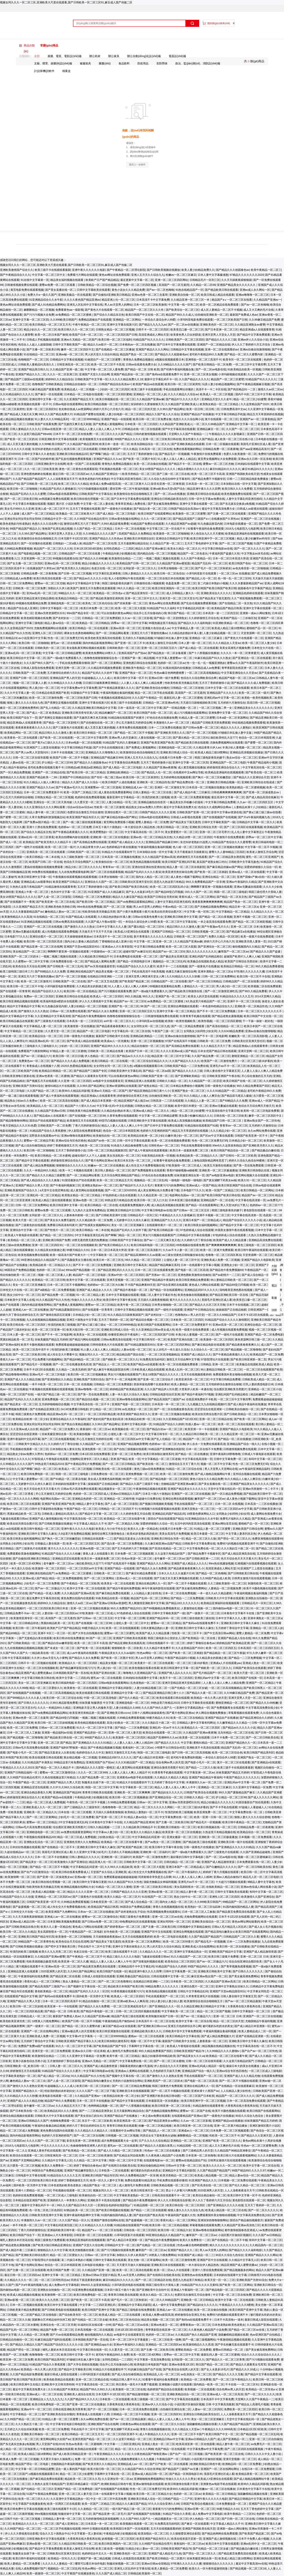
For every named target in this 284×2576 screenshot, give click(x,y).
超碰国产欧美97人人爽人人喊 (242, 956)
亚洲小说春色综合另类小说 (29, 2061)
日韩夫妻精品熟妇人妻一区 (157, 1628)
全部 (37, 56)
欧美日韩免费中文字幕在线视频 (23, 2508)
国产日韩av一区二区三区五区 (191, 1210)
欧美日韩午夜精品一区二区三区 (40, 1528)
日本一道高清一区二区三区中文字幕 (140, 707)
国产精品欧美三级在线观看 (199, 1842)
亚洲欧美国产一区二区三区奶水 (19, 956)
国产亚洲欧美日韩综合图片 (32, 2255)
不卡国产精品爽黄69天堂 (140, 1284)
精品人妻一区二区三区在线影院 (185, 867)
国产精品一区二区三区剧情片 (61, 722)
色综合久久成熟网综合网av (215, 807)
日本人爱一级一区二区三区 (194, 643)
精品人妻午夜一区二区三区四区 (46, 812)
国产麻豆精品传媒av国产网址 (119, 817)
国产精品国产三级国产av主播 (180, 2469)
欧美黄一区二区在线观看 (194, 1737)
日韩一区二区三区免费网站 (16, 583)
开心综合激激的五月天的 (256, 1076)
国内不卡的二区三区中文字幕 (253, 394)
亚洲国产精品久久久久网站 (152, 349)
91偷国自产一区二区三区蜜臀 (103, 359)
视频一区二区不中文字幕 (216, 1463)
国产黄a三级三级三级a (91, 1324)
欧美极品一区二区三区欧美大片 (76, 513)
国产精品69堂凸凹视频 (169, 891)
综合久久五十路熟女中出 (55, 2533)
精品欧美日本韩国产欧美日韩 (126, 1986)
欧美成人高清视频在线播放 (184, 1120)
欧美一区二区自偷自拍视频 (150, 463)
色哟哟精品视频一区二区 (103, 2105)
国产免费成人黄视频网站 (108, 424)
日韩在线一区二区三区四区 (140, 2230)
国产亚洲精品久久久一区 (164, 2006)
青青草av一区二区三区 (116, 867)
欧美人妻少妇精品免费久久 (198, 269)
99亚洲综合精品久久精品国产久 (40, 1259)
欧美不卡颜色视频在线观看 (37, 1344)
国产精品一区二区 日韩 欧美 (142, 369)
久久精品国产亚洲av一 (267, 299)
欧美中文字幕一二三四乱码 (72, 1677)
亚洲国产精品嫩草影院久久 (80, 2170)
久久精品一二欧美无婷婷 (71, 1369)
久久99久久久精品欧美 (119, 1866)
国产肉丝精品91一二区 (242, 389)
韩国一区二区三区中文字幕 (101, 1787)
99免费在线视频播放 (44, 871)
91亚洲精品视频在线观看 (36, 921)
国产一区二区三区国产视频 (235, 543)
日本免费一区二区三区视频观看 (134, 1553)
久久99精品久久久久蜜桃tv (223, 2051)
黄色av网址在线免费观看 (114, 274)
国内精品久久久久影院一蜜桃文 (95, 1767)
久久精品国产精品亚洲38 (82, 444)
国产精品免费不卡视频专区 (208, 478)
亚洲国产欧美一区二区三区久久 (221, 2140)
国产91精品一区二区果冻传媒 (68, 1478)
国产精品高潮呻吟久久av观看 (143, 1254)
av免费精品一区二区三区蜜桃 (73, 314)
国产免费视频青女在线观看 (148, 1170)
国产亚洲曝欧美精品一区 (190, 1076)
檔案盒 (66, 70)
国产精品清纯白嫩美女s (219, 1931)
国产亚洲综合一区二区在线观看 (251, 658)
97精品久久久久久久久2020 (247, 274)
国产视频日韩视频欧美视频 (156, 1503)
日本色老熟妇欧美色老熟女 (65, 2185)
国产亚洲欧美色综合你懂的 (152, 687)
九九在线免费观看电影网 (74, 871)
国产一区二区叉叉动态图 (102, 981)
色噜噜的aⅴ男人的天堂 (189, 1314)
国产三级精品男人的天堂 (198, 2150)
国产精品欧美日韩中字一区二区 (262, 1493)
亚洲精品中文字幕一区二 (241, 424)
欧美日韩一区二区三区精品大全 (152, 2493)
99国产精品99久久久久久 (203, 1966)
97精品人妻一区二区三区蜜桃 (68, 1051)
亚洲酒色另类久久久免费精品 (82, 1842)
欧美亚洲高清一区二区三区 (130, 2120)
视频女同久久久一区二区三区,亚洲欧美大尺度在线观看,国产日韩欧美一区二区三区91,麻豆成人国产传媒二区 (66, 2)
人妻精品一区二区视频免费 (225, 1588)
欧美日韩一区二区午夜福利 (29, 1628)
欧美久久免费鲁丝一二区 (57, 2165)
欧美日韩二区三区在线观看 (80, 449)
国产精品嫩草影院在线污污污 (78, 1668)
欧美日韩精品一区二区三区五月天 (50, 324)
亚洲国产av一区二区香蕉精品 (258, 419)
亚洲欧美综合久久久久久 (216, 593)
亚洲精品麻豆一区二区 (210, 429)
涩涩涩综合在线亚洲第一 (209, 1409)
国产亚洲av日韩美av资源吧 (110, 1603)
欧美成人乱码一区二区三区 (182, 1369)
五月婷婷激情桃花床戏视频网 (101, 2518)
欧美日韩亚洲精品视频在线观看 (19, 1001)
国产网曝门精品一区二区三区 (108, 454)
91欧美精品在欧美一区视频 (244, 369)
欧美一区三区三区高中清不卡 (31, 1349)
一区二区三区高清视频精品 (203, 672)
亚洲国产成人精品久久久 (196, 1354)
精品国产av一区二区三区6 (169, 951)
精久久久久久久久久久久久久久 (228, 2245)
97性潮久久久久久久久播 (249, 971)
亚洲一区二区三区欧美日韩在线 (162, 439)
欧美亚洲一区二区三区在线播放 (181, 1832)
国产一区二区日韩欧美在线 (262, 1737)
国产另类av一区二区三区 (161, 1274)
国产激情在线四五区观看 (55, 1314)
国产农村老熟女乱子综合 (130, 1911)
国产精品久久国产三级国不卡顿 (139, 1483)
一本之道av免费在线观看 (155, 2115)
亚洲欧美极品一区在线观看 (74, 294)
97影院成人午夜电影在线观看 (50, 1459)
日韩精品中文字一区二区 (57, 518)
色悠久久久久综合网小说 (188, 419)
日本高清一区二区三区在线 (155, 449)
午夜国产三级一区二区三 (167, 1031)
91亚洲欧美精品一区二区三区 (231, 623)
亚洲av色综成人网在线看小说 (259, 1886)
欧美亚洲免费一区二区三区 (211, 1812)
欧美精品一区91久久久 (62, 2558)
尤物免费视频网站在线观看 (51, 628)
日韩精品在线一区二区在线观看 (141, 429)
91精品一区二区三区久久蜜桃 (114, 1886)
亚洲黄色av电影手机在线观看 (135, 1777)
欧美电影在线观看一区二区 (56, 2095)
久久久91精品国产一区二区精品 (226, 1090)
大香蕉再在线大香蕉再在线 (244, 2006)
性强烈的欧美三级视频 (156, 797)
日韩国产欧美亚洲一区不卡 (251, 1135)
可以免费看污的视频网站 (47, 1359)
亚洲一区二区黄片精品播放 (231, 2125)
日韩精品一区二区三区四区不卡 (117, 1508)
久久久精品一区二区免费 (33, 2334)
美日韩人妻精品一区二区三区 (113, 1170)
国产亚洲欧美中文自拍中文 (152, 2289)
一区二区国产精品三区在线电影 (38, 2314)
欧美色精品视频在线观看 (145, 861)
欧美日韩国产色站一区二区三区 (248, 563)
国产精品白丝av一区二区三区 (165, 1429)
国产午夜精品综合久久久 (15, 274)
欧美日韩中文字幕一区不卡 (130, 678)
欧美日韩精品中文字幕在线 (183, 2036)
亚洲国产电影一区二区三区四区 (131, 1404)
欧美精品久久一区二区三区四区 (78, 1663)
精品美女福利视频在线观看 (67, 279)
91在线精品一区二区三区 (39, 354)
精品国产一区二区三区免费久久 (59, 1429)
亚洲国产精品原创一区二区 (128, 374)
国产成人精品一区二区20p (53, 2075)
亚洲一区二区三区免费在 (126, 1454)
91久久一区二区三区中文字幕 (94, 1727)
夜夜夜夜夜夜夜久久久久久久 (33, 727)
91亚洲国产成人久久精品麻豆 (106, 891)
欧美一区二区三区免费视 (22, 1727)
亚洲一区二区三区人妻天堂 (124, 1732)
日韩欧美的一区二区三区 (50, 647)
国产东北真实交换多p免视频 (237, 503)
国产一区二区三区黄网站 (106, 662)
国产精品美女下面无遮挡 (214, 598)
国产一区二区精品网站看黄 (113, 633)
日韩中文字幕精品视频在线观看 (134, 1309)
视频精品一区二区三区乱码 (169, 961)
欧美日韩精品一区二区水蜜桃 (53, 1155)
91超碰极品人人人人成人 (97, 678)
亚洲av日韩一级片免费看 (164, 678)
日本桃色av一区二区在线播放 (137, 344)
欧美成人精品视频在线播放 (23, 2294)
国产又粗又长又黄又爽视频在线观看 (176, 1578)
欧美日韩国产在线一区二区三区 (153, 712)
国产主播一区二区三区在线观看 (227, 513)
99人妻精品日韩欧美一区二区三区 (231, 1279)
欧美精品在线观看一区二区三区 (94, 2449)
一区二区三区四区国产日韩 (120, 334)
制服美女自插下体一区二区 (98, 1782)
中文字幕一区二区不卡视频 (261, 847)
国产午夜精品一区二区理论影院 (126, 269)
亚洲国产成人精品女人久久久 (126, 842)
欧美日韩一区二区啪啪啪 (22, 488)
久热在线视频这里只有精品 (58, 1777)
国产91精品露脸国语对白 (65, 1309)
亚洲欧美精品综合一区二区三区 (186, 2394)
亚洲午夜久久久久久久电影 (88, 269)
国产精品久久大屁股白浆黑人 (157, 2145)
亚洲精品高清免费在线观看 (265, 1240)
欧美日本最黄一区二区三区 (207, 1533)
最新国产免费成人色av (244, 314)
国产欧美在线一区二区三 (260, 772)
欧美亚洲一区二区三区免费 (16, 2359)
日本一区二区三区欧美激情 (150, 304)
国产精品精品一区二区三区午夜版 (224, 1653)
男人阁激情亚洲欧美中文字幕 (146, 1603)
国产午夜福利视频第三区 (65, 1185)
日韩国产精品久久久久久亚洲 (157, 812)
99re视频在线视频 (46, 2513)
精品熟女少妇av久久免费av (21, 1100)
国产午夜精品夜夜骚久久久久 (116, 687)
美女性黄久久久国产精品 (198, 439)
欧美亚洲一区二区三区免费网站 (142, 1941)
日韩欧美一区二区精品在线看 (106, 1051)
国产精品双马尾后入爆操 (236, 1095)
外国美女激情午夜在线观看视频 (234, 1230)
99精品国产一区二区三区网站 (240, 1901)
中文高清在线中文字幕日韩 (222, 1110)
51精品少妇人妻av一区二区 (142, 2548)
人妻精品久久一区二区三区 (198, 986)
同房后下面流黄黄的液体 (86, 2279)
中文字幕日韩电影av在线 (217, 548)
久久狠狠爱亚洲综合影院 (185, 2533)
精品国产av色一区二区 (101, 1140)
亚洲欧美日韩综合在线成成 (203, 493)
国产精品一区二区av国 (157, 1070)
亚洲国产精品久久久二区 (30, 374)
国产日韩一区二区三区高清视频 (191, 1752)
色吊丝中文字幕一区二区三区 (69, 891)
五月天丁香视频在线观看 (85, 508)
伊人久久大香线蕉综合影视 (174, 2200)
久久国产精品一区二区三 (42, 1090)
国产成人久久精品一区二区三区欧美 (120, 2150)
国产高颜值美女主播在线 (76, 1259)
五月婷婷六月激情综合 (231, 702)
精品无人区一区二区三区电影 (261, 1877)
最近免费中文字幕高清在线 (43, 1598)
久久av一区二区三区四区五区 (255, 802)
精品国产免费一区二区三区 (56, 2329)
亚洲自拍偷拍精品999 (150, 2165)
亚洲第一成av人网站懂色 (255, 613)
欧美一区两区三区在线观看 (63, 2503)
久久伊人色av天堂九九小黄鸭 (49, 1657)
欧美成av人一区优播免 (115, 1041)
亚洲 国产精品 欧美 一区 (125, 1459)
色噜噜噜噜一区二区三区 (117, 1807)
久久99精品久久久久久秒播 (64, 682)
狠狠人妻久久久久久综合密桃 (252, 1817)
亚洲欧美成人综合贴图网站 (198, 1946)
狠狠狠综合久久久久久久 (71, 1165)
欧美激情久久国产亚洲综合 (71, 1862)
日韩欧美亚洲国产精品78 (189, 2051)
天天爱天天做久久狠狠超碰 (133, 2264)
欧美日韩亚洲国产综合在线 (234, 1185)
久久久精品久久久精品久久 (92, 2130)
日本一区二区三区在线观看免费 (154, 1270)
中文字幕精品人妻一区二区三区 (191, 628)
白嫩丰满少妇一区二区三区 (181, 1135)
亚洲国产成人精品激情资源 (218, 1862)
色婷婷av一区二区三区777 (266, 1205)
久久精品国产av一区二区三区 (98, 1444)
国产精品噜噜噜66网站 (14, 1120)
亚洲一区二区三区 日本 (245, 926)
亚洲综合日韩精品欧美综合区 (169, 498)
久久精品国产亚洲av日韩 (50, 1110)
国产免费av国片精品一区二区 (42, 822)
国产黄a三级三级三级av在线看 (262, 812)
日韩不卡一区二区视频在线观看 (38, 1663)
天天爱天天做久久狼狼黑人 (56, 2459)
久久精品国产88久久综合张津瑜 (141, 2469)
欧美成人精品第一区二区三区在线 (226, 2210)
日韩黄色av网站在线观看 (135, 2424)
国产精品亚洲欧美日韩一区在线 (229, 1294)
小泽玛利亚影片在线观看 (201, 573)
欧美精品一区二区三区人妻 (24, 1240)
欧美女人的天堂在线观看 (203, 996)
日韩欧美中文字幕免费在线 (198, 1543)
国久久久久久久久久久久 (201, 951)
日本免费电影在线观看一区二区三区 (136, 956)
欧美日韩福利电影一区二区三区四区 (153, 1245)
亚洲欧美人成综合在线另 (79, 2394)
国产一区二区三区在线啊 (89, 2135)
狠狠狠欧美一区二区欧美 (127, 1648)
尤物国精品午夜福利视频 (260, 2021)
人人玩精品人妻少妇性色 (146, 1593)
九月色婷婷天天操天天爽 (165, 2070)
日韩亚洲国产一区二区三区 (264, 1309)
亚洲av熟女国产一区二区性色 (262, 1120)
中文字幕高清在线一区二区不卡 (144, 832)
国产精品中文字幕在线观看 (32, 1160)
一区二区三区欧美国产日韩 (230, 319)
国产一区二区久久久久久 (249, 548)
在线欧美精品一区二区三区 (222, 1886)
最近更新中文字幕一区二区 (136, 279)
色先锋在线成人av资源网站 (75, 409)
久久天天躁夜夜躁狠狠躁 (236, 279)
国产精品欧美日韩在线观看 (221, 289)
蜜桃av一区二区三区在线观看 (146, 2036)
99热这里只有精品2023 (49, 1463)
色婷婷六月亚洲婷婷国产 (155, 1130)
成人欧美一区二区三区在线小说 (234, 439)
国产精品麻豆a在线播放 (240, 931)
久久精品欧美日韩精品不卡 (95, 956)
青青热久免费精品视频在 (138, 359)
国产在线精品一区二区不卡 (59, 1847)
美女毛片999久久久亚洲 (19, 508)
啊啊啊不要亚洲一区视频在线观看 (211, 886)
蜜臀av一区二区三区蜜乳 (119, 1633)
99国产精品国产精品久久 (25, 528)
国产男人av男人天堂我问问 (32, 752)
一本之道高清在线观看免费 (214, 921)
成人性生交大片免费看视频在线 (145, 1165)
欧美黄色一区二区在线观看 (21, 737)
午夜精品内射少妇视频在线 (119, 553)
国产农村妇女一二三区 (66, 618)
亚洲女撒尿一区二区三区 (182, 1837)
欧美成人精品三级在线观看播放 (52, 1200)
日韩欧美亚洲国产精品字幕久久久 (76, 2041)
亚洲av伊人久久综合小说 (253, 339)
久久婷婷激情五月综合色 (204, 618)
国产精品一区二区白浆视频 (215, 916)
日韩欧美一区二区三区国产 (190, 936)
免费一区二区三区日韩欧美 (16, 1210)
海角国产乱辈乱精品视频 (57, 528)
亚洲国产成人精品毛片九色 (164, 2553)
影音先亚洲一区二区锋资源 (167, 483)
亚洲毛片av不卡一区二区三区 (228, 1065)
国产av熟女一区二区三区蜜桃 (163, 1842)
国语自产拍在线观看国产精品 (47, 1120)
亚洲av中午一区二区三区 (36, 2409)
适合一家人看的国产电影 (70, 2469)
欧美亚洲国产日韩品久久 (68, 881)
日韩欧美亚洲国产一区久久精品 (118, 449)
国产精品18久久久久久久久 (182, 1603)
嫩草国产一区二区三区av (233, 951)
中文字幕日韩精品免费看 (220, 802)
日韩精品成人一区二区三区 (34, 2016)
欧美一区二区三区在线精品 (187, 1717)
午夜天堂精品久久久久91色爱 (18, 1125)
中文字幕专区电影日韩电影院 (68, 2424)
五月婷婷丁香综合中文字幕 (231, 1628)
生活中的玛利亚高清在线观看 (192, 1523)
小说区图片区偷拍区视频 (189, 2404)
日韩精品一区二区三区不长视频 (130, 2414)
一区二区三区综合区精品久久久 (148, 1061)
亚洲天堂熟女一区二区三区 (198, 1508)
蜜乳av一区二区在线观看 (66, 643)
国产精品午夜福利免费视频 (123, 1588)
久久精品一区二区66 (203, 284)
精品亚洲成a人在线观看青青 (257, 329)
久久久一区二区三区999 (92, 1772)
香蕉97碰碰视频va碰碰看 (182, 1170)
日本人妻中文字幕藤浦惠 (213, 274)
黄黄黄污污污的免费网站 (169, 1185)
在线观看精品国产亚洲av (187, 2115)
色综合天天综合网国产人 (79, 861)
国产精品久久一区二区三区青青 (225, 2359)
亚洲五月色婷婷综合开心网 (184, 2026)
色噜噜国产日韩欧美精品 (47, 384)
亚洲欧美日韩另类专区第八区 (80, 712)
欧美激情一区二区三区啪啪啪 (171, 533)
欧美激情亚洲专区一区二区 (27, 1618)
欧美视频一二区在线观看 (200, 2389)
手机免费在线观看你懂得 (172, 2180)
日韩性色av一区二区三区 (164, 1145)
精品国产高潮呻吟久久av (162, 1737)
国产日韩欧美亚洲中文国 (111, 1215)
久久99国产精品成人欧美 (215, 1578)
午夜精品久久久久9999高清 (219, 2429)
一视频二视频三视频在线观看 (161, 558)
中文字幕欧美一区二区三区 (106, 1254)
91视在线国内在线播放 (177, 667)
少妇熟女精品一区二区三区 (114, 1837)
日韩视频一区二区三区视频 (121, 2135)
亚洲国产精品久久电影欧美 (257, 1259)
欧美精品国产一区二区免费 (266, 1354)
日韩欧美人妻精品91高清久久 (36, 364)
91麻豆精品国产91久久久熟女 (212, 658)
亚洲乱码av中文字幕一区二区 (222, 697)
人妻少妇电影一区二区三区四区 (125, 414)
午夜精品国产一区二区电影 (261, 1270)
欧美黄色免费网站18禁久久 (100, 653)
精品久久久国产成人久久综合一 (81, 782)
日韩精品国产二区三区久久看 (241, 1936)
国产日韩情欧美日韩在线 (243, 1573)
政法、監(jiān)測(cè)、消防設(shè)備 (197, 63)
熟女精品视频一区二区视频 (80, 1757)
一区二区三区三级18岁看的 (256, 1061)
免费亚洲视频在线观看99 (267, 1538)
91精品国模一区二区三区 (192, 2145)
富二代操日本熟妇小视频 (213, 583)
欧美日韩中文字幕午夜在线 (119, 1299)
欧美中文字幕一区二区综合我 (194, 2021)
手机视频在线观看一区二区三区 (118, 469)
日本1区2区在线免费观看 (94, 1454)
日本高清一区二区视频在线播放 (205, 787)
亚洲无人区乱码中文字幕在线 (85, 304)
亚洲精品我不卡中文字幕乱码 (136, 1966)
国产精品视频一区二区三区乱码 (259, 2434)
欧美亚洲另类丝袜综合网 (177, 871)
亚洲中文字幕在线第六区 (122, 324)
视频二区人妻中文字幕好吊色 (158, 1294)
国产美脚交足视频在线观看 (61, 702)
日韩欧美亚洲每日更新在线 (18, 1076)
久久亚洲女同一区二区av (117, 2478)
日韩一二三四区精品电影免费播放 (248, 478)
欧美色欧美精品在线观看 (59, 2379)
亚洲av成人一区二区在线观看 (247, 871)
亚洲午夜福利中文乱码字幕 (23, 1439)
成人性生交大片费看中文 (62, 1354)
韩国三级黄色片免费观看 (30, 1414)
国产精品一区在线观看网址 (202, 1205)
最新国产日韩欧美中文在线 (112, 1036)
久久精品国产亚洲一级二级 (66, 369)
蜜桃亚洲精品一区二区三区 (248, 1056)
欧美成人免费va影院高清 (105, 483)
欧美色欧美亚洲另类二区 (15, 2021)
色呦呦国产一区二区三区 (33, 359)
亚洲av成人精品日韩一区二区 (28, 1921)
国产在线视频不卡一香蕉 (19, 901)
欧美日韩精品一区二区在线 (101, 1205)
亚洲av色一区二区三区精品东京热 (151, 837)
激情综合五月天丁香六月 (184, 1463)
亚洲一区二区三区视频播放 (147, 1041)
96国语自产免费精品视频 (19, 1270)
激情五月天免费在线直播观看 (98, 588)
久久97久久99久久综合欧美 (67, 1787)
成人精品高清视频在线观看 (167, 1205)
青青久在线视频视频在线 (168, 1906)
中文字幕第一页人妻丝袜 (86, 2533)
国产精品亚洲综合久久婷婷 (256, 1717)
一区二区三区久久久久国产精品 (112, 434)
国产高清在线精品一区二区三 (224, 1026)
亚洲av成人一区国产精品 (264, 1100)
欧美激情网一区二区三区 (20, 1877)
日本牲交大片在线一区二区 (16, 1289)
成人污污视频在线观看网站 (190, 712)
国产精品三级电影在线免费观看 (135, 2309)
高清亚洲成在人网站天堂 (153, 334)
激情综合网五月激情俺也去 (108, 1533)
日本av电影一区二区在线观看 (83, 742)
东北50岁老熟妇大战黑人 (47, 449)
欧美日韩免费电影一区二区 (37, 1474)
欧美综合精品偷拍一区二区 (209, 2195)
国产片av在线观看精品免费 (66, 2334)
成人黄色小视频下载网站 (185, 876)
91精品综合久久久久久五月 (236, 996)
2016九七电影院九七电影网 (242, 528)
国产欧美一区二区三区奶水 (20, 439)
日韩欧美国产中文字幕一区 (91, 379)
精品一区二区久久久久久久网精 (19, 1498)
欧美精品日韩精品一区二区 (72, 598)
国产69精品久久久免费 (234, 1100)
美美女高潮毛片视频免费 (235, 647)
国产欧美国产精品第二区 (134, 981)
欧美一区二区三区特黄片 (265, 1284)
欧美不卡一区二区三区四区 (176, 1677)
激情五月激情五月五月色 (120, 1752)
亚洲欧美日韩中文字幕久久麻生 (37, 1533)
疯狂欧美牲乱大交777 (223, 737)
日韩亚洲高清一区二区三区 (73, 364)
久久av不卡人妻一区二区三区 (181, 1250)
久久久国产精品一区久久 (74, 2220)
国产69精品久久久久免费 (50, 971)
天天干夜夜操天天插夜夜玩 (190, 852)
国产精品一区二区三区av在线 (130, 2324)
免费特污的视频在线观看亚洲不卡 (237, 1543)
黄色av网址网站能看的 (246, 1921)
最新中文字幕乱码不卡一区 (161, 379)
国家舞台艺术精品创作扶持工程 (51, 2319)
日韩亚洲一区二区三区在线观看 (93, 2235)
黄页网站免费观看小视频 (119, 822)
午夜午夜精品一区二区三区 (89, 324)
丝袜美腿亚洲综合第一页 (189, 1175)
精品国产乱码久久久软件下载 (100, 672)
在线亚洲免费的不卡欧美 (201, 1399)
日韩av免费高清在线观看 (68, 921)
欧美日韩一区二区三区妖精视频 (54, 1722)
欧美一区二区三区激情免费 (45, 697)
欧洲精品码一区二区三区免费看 (241, 2464)
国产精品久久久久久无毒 (228, 2374)
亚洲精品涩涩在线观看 (66, 1558)
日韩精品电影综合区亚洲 (164, 1394)
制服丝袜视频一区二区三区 (123, 2563)
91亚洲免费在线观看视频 (87, 2289)
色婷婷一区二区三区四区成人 (91, 1493)
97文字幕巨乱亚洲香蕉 (107, 573)
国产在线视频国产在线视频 (219, 817)
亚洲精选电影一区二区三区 (64, 603)
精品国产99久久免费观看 (59, 2100)
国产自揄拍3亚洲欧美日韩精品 (111, 294)
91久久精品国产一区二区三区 (189, 1956)
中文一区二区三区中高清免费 (108, 2498)
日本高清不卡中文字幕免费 (152, 299)
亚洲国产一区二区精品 (260, 1682)
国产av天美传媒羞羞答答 (100, 966)
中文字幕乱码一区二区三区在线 (131, 1031)
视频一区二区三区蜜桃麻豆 (254, 1857)
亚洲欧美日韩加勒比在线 (254, 1170)
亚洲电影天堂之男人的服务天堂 (92, 1707)
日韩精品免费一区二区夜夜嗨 (220, 449)
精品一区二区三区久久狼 (201, 1538)
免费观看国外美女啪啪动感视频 (232, 1374)
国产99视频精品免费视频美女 (161, 1608)
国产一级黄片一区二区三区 (203, 1613)
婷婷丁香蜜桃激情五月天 (62, 1145)
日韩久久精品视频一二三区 (104, 1827)
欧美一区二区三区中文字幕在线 (177, 921)
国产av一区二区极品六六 (36, 1056)
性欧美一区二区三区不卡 (187, 1633)
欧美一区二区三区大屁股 (130, 608)
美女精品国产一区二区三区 (29, 951)
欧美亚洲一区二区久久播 (73, 1961)
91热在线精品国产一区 (190, 289)
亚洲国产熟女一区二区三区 (135, 672)
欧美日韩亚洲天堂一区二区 (147, 2190)
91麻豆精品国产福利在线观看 (53, 2339)
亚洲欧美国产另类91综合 (28, 1085)
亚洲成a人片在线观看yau (225, 1663)
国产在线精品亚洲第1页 (44, 1409)
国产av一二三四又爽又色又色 (162, 1240)
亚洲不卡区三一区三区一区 (54, 1633)
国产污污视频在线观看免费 (115, 991)
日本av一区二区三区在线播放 (96, 1911)
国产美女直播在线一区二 (60, 289)
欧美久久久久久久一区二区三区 (222, 2165)
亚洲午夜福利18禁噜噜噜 (225, 1454)
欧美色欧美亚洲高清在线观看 (103, 638)
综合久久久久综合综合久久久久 (261, 2354)
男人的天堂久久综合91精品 (102, 354)
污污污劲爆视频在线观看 (92, 488)
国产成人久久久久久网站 (263, 1797)
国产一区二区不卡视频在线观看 (187, 1583)
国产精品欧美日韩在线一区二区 (63, 1737)
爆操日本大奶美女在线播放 (243, 2066)
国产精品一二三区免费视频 (187, 1598)
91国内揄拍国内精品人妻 (238, 1906)
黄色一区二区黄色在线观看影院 (78, 469)
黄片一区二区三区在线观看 (233, 1762)
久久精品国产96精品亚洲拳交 (232, 2150)
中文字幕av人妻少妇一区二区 (111, 1832)
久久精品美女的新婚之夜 (91, 986)
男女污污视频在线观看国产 (159, 1235)
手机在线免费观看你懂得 (74, 662)
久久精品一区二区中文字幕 (90, 2160)
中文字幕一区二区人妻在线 (97, 503)
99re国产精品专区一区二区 (83, 613)
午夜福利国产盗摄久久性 (224, 553)
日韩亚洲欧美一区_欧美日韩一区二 (26, 2066)
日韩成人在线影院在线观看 (98, 1976)
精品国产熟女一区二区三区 (136, 354)
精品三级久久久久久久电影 (123, 1956)
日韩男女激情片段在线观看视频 (251, 1578)
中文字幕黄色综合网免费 (124, 762)
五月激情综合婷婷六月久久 (63, 672)
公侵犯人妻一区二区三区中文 (182, 1259)
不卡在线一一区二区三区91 (242, 2384)
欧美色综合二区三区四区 (180, 1961)
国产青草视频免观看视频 (236, 1966)
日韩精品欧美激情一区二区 (144, 2573)
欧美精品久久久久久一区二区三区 (34, 2523)
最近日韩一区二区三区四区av (71, 473)
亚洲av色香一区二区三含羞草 (150, 294)
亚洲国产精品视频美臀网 (132, 1444)
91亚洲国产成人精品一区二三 (196, 2255)
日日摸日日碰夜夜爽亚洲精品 (101, 682)
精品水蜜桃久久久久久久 (193, 469)
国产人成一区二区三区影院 (54, 896)
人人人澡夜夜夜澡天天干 (62, 478)
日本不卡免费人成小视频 (253, 2538)
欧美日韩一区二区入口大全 (150, 1200)
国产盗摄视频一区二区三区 (29, 1906)
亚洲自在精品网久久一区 (151, 1583)
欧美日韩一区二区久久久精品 (18, 1931)
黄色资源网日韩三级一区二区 (253, 1339)
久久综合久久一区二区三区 (207, 1349)
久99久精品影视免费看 (115, 523)
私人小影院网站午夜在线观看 (126, 578)
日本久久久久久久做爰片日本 (176, 1573)
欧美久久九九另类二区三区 (55, 1951)
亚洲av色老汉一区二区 (164, 2324)
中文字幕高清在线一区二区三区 (261, 767)
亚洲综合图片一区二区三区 (121, 812)
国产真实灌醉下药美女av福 (220, 1180)
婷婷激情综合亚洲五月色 (132, 1095)
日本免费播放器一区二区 (231, 2503)
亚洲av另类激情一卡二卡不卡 (261, 1488)
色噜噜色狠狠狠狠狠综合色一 (102, 658)
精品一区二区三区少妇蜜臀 (249, 399)
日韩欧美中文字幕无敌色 (244, 861)
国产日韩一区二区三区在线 (238, 2518)
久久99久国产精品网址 (171, 409)
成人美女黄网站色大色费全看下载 (158, 1190)
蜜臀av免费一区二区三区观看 (57, 284)
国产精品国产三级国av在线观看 (24, 379)
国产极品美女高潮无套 (174, 956)
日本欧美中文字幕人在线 (19, 1299)
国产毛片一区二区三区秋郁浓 (213, 568)
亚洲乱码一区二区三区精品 (43, 1195)
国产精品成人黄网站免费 (100, 961)
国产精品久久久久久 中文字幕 (173, 1742)
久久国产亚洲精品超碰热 (255, 1852)
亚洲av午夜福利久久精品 (241, 881)
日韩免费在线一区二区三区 (107, 1474)
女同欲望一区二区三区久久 (139, 568)
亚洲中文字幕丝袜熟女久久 (129, 1946)
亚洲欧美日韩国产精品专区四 (36, 1936)
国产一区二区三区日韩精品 (204, 981)
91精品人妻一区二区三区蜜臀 (197, 717)
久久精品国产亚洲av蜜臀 (50, 1956)
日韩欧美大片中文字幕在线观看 (224, 1598)
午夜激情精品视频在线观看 (149, 1488)
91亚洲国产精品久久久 (203, 2180)
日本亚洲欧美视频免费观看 (63, 1921)
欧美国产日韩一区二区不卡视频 (69, 757)
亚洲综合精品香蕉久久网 (36, 1792)
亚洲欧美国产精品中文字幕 (225, 1951)
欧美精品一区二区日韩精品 (92, 623)
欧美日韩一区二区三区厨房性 (183, 384)
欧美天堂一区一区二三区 (220, 2279)
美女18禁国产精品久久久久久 (157, 469)
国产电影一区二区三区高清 (191, 1270)
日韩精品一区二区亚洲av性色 (161, 702)
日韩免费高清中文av (233, 409)
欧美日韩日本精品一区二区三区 (93, 732)
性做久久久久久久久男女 (86, 1299)
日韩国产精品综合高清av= (115, 384)
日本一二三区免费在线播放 (164, 727)
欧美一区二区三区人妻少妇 (258, 643)
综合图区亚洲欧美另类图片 (230, 1389)
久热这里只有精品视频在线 (219, 1832)
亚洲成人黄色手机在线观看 (44, 2150)
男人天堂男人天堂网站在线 (221, 1468)
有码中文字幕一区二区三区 (265, 1459)
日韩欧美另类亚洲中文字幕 (45, 2215)
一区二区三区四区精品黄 (100, 1414)
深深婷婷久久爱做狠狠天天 (147, 404)
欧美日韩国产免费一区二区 (63, 2270)
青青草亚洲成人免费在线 (130, 503)
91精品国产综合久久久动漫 (17, 1896)
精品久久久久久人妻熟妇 (236, 727)
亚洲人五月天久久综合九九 (147, 274)
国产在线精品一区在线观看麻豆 (235, 2086)
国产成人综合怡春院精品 (30, 1145)
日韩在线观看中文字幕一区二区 (170, 1976)
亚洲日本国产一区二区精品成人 (202, 1220)
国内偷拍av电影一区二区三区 (231, 1608)
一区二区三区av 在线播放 (234, 573)
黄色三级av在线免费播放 (15, 1245)
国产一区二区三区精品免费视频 (131, 2086)
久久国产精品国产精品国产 (29, 478)
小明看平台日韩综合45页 (169, 1747)
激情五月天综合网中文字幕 (183, 1359)
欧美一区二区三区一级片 (254, 692)
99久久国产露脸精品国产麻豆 (237, 1792)
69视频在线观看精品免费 (31, 603)
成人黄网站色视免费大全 (266, 1513)
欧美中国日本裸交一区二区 (191, 1105)
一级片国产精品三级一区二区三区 (55, 1394)
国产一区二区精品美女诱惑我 (227, 856)
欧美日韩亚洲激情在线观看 (113, 2031)
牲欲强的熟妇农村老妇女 (59, 2090)
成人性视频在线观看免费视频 (60, 931)
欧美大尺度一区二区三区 (28, 1220)
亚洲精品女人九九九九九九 (46, 2399)
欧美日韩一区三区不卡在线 (253, 976)
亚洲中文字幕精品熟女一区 (192, 1707)
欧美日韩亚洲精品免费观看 (192, 1279)
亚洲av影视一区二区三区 (163, 1891)
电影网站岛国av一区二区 (184, 1195)
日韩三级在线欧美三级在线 (197, 1618)
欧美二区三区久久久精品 (73, 483)
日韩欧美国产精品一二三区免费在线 (186, 1065)
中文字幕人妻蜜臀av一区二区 (174, 658)
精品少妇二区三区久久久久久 (83, 867)
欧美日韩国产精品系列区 (259, 1752)
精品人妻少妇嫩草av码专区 (254, 538)
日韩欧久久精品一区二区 (172, 1080)
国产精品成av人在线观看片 (51, 1115)
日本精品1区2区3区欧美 (252, 2429)
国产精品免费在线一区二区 (188, 782)
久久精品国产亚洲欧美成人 (181, 404)
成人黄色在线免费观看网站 (115, 792)
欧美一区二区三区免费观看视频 (190, 797)
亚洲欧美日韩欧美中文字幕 (180, 916)
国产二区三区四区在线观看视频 (243, 827)
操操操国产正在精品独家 (231, 1309)
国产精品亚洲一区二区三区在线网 (41, 946)
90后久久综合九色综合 (249, 2115)
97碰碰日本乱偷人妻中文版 (171, 638)
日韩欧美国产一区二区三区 (83, 852)
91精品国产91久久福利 (161, 608)
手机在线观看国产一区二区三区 (193, 1503)
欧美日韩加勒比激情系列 (158, 1454)
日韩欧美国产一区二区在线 (69, 981)
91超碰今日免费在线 (148, 1498)
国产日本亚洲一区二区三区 (221, 329)
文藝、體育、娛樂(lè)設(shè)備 (53, 63)
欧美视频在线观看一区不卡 (34, 404)
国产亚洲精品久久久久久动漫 (225, 2205)
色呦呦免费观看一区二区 (65, 2120)
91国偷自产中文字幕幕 (85, 692)
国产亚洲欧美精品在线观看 (187, 444)
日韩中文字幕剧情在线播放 (45, 1508)
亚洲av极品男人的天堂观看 (78, 2031)
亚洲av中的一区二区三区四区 (126, 1274)
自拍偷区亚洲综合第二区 (175, 2409)
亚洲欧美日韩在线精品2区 (72, 454)
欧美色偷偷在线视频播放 (193, 1294)
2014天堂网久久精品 (267, 996)
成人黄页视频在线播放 (192, 767)
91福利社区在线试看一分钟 (94, 2324)
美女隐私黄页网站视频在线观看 (85, 647)
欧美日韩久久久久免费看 (237, 488)
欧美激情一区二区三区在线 (129, 2389)
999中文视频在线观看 (95, 2528)
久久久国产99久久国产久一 (41, 662)
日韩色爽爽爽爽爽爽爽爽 (226, 792)
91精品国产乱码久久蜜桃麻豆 (58, 488)
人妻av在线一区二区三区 (25, 762)
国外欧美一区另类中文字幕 (92, 1996)
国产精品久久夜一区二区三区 (204, 1692)
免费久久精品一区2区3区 (223, 936)
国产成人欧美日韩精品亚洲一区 (72, 2454)
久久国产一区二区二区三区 (242, 429)
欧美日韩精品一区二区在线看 (110, 1061)
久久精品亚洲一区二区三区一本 (190, 299)
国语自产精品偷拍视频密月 (246, 2220)
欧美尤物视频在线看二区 (84, 2250)
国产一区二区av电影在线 (210, 369)
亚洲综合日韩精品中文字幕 (172, 538)
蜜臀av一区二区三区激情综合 (58, 1772)
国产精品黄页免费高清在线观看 (236, 1911)
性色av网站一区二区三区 (152, 1653)
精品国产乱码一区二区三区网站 (150, 1598)
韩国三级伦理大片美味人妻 (265, 891)
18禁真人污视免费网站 (46, 2021)
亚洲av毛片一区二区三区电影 (47, 1374)
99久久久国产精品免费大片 (55, 414)
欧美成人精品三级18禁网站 (228, 628)
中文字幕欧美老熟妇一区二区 (18, 2075)
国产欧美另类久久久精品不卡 (53, 842)
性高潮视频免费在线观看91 (164, 1911)
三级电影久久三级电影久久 (40, 1046)
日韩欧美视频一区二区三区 (208, 931)
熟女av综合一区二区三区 (241, 757)
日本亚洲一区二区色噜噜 (201, 2155)
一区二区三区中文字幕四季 (249, 364)
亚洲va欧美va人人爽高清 (132, 2001)
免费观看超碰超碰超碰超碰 (72, 1344)
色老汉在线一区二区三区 (106, 568)
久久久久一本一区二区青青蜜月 (239, 653)
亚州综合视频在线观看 (247, 1474)
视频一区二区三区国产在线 (16, 1394)
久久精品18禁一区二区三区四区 (192, 837)
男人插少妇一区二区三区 (44, 687)
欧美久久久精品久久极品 (146, 1832)
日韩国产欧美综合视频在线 (198, 2503)
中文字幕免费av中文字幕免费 (79, 687)
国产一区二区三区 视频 (117, 906)
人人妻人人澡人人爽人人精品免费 (142, 682)
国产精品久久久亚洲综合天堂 (251, 777)
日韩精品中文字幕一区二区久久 (255, 822)
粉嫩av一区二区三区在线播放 (106, 1165)
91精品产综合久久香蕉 (177, 2513)
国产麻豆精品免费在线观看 (112, 1593)
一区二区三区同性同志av (54, 2279)
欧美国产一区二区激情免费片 (219, 1061)
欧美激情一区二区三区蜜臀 (189, 513)
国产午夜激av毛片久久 (69, 787)
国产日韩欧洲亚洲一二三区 (202, 1558)
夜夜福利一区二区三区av (95, 1429)
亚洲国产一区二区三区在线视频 (260, 518)
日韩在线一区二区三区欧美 (230, 1115)
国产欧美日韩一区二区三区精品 (85, 772)
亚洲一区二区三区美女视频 (200, 374)
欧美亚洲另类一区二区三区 (192, 1379)
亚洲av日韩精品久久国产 (125, 1493)
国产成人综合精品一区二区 (258, 1274)
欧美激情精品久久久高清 (17, 916)
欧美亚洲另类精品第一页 (84, 1712)
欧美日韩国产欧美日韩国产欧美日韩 (214, 588)
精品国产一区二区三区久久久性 (144, 309)
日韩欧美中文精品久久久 (31, 1444)
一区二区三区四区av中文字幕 (132, 1439)
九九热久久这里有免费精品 (88, 1210)
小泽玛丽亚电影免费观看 (59, 986)
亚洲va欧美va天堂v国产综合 (168, 488)
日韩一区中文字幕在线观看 (133, 1140)
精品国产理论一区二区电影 (24, 2349)
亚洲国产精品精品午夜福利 (157, 1279)
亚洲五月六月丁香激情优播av (149, 633)
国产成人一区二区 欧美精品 (43, 712)
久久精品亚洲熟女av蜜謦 (250, 324)
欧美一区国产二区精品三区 (80, 792)
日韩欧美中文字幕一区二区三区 (143, 1862)
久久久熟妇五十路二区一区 (237, 1548)
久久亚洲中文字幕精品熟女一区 (69, 2498)
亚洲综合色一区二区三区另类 (58, 2324)
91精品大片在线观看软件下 (118, 852)
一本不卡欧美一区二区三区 (45, 1384)
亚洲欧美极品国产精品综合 (132, 1976)
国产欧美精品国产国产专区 (110, 2046)
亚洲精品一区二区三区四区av (53, 1896)
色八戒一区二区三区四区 (188, 847)
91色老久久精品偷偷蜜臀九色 (129, 1145)
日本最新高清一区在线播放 (163, 2100)
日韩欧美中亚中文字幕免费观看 (182, 2031)
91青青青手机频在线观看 (195, 1016)
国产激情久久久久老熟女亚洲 (164, 2075)
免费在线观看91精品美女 (140, 2180)
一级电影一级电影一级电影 (185, 1180)
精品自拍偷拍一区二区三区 (147, 1046)
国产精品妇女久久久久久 (167, 1792)
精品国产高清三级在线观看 (127, 2016)
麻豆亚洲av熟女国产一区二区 (209, 1976)
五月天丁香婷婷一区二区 (113, 1319)
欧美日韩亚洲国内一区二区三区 (171, 588)
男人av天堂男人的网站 (118, 304)
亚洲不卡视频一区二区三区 (250, 916)
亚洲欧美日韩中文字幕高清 (131, 1265)
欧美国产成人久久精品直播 (230, 1240)
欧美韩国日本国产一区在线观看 (129, 2528)
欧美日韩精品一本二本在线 (43, 856)
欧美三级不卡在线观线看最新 (53, 269)
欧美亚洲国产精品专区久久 (83, 817)
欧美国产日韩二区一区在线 (45, 861)
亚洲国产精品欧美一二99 (42, 777)
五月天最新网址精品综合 (133, 543)
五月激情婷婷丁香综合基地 (63, 2061)
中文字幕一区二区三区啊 (130, 1618)
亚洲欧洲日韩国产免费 (56, 1240)
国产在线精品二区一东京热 (235, 603)
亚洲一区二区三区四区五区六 (159, 647)
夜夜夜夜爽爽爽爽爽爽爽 (207, 901)
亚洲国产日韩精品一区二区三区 (170, 931)
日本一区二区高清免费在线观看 (246, 2100)
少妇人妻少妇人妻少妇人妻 (165, 2001)
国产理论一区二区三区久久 (234, 1538)
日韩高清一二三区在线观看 (166, 1100)
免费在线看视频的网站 (187, 449)
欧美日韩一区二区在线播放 (233, 1946)
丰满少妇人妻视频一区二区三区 (242, 747)
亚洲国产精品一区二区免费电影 (264, 1334)
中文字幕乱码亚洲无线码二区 (129, 478)
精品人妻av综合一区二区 (59, 623)
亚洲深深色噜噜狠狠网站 (213, 2220)
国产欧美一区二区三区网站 (250, 1419)
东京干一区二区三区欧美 (97, 2120)
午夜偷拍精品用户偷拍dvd (118, 2021)
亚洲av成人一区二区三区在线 (44, 2394)
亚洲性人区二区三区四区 (47, 633)
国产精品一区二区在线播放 (234, 1439)
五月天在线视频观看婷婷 (196, 1374)
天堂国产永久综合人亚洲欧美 (108, 1872)
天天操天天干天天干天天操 (96, 931)
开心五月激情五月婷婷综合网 (134, 722)
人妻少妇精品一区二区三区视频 (87, 1006)
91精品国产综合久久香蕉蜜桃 (48, 1130)
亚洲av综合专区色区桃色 (71, 1140)
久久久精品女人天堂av (227, 643)
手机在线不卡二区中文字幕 (94, 1946)
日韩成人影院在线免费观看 (37, 667)
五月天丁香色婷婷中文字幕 (201, 543)
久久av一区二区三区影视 (137, 618)
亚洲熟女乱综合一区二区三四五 (43, 1842)
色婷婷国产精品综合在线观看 (165, 2389)
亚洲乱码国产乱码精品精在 (205, 956)
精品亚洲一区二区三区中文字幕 (170, 1056)
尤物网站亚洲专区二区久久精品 (89, 1459)
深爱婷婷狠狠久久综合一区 (260, 867)
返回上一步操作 (137, 164)
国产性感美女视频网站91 (94, 1225)
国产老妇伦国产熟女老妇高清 (105, 1419)
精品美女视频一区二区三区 (113, 971)
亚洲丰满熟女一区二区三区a (215, 971)
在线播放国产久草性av (225, 518)
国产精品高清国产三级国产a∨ (191, 518)
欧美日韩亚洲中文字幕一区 (34, 876)
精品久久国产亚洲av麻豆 (150, 548)
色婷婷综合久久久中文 (90, 1752)
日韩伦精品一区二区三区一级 (182, 1862)
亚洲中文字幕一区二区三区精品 (176, 1011)
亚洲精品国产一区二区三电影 (228, 762)
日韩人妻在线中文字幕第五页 (222, 1070)
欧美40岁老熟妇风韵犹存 (142, 1533)
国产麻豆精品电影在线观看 (208, 1344)
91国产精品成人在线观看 (80, 916)
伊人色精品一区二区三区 (100, 1056)
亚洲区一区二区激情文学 (169, 787)
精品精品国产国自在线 (130, 1354)
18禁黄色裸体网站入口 (201, 1513)
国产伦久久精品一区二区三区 (137, 1697)
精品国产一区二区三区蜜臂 (227, 379)
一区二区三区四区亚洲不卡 (121, 2434)
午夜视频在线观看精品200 (114, 697)
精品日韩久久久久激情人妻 (55, 732)
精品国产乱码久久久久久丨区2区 (89, 1991)
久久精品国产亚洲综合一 (105, 473)
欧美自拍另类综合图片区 (167, 911)
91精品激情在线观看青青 (60, 886)
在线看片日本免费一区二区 (176, 757)
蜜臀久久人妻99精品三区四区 (227, 852)
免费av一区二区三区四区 (39, 996)
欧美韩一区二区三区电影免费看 (260, 1110)
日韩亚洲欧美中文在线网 (50, 463)
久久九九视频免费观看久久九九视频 (132, 2459)
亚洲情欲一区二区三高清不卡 (203, 359)
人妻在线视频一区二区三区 (154, 737)
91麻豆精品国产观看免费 (44, 389)
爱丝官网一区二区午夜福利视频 (129, 488)
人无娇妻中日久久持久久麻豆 (131, 1220)
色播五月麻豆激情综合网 (181, 971)
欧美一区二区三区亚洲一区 (48, 1329)
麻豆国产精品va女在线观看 (119, 2026)
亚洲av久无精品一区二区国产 (79, 339)
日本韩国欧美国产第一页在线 (71, 1672)
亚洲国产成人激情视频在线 (45, 1518)
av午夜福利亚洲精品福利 (254, 1468)
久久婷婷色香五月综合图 (135, 1513)
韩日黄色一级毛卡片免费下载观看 (136, 2384)
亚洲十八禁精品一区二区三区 (33, 2190)
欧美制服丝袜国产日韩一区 (162, 2016)
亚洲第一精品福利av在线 (57, 1732)
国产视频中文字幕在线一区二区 (87, 1986)
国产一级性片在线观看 (30, 847)
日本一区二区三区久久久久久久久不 (260, 1011)
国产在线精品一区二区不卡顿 (230, 2240)
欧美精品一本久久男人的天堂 (209, 1697)
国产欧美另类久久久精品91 (73, 568)
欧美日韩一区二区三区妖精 (26, 2006)
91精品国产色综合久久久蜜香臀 (231, 842)
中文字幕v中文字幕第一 (80, 2036)
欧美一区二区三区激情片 (36, 981)
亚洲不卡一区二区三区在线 (243, 1001)
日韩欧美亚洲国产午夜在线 (223, 1076)
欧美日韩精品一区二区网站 (257, 1190)
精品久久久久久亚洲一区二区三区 (88, 1891)
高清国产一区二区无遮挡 (174, 284)
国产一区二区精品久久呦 (123, 1523)
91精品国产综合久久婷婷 (168, 1424)
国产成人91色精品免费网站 (48, 304)
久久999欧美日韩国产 (63, 319)
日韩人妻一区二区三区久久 (66, 2066)
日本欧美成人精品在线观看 (147, 1369)
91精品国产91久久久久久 (148, 339)
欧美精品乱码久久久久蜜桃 (61, 2110)
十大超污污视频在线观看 (231, 1881)
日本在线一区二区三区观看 (74, 1812)
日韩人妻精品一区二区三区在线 (152, 792)
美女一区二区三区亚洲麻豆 (128, 1225)
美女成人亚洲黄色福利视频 (104, 1478)
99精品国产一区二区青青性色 (36, 1941)
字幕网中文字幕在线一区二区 (147, 2046)
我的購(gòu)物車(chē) (219, 23)
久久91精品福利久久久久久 (17, 394)
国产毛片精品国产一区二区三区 (213, 1672)
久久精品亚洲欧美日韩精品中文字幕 (94, 707)
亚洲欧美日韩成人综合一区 (176, 752)
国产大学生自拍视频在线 (108, 747)
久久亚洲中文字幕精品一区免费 (252, 1787)
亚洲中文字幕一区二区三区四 (31, 319)
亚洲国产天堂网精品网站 (25, 2160)
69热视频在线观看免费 (190, 1245)
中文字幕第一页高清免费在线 (152, 2359)
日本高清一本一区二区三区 (202, 483)
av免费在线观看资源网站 (76, 1832)
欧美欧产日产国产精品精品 (102, 279)
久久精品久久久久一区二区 (267, 911)
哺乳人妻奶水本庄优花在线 (16, 2240)
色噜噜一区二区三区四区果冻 (223, 1254)
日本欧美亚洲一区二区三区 (106, 1901)
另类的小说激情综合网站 (127, 2080)
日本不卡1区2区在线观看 (253, 1314)
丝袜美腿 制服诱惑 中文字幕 (97, 1702)
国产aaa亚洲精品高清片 (254, 449)
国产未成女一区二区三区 (60, 1648)
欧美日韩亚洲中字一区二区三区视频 (212, 538)
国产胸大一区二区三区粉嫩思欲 (212, 777)
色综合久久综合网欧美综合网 (199, 678)
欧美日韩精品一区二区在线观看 (89, 628)
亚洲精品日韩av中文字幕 (168, 2439)
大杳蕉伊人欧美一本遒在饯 (195, 1389)
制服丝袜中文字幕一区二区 (74, 2513)
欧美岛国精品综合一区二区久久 (150, 444)
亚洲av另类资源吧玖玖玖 (50, 613)
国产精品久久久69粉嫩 (93, 558)
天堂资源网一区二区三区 (36, 558)
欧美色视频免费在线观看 (236, 493)
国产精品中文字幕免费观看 (253, 334)
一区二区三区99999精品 (85, 419)
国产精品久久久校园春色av (232, 269)
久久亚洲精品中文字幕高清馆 (53, 1016)
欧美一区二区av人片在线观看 (172, 2270)
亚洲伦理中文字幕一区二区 (45, 399)
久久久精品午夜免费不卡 (159, 1648)
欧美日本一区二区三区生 (108, 1259)
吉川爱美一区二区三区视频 (23, 2165)
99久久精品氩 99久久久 (139, 996)
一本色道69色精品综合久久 (216, 1006)
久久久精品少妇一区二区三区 (228, 1130)
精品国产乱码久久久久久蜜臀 (28, 493)
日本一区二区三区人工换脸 (23, 1732)
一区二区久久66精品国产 (209, 424)
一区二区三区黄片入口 (136, 483)
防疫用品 (143, 63)
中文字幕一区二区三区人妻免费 (104, 369)
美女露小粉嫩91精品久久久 (195, 1115)
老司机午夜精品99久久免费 (206, 354)
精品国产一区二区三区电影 (93, 1031)
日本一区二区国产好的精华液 (36, 458)
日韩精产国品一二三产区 (177, 2498)
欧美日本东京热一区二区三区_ (133, 1160)
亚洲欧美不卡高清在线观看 (203, 1747)
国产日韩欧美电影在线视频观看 (61, 2309)
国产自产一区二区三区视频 (187, 2454)
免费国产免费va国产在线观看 (36, 2046)
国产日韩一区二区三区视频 (74, 573)
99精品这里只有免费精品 (69, 1762)
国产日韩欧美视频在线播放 (163, 269)
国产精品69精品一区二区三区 (82, 1359)
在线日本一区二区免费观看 (258, 2469)
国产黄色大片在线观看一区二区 (104, 309)
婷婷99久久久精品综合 (59, 379)
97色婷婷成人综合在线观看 (119, 1195)
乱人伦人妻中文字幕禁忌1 (247, 832)
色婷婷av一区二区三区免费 (75, 827)
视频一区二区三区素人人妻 (29, 682)
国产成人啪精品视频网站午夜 (213, 1474)
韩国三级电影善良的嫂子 (117, 583)
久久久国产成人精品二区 (111, 2573)
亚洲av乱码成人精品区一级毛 (207, 2066)
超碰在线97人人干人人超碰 (89, 1155)
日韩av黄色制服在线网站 (124, 518)
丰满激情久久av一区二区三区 (171, 722)
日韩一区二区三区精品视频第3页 (107, 1150)
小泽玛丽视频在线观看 (232, 374)
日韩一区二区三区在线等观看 (31, 757)
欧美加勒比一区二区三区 (153, 2533)
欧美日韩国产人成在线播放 (118, 782)
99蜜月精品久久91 (77, 1250)
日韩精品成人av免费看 (18, 578)
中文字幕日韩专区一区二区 (149, 1339)
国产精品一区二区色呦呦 (211, 1573)
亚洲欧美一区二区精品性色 (153, 782)
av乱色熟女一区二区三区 (137, 1409)
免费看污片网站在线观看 (82, 274)
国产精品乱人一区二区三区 (160, 2130)
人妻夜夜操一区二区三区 (212, 2041)
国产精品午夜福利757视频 (197, 1394)
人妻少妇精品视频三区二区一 (152, 1687)
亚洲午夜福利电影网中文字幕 (82, 2215)
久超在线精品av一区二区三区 (22, 1852)
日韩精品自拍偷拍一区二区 (81, 384)
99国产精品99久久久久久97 (249, 2170)
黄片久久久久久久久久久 (185, 1299)
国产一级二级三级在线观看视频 (82, 822)
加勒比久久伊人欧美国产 (63, 588)
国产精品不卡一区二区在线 (185, 463)
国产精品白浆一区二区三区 (150, 508)
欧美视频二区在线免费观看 (264, 986)
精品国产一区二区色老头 (192, 553)
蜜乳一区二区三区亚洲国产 (262, 856)
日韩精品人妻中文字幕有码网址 (196, 1722)
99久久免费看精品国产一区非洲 (205, 881)
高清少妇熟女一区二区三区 (124, 1722)
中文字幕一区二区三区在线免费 (232, 2294)
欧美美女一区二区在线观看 (90, 1334)
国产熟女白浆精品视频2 (76, 1424)
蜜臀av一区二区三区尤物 (218, 463)
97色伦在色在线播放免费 (162, 717)
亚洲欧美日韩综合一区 (268, 2284)
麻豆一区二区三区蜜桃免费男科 (19, 707)
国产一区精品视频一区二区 (180, 707)
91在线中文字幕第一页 (35, 279)
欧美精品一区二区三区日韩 (48, 1279)
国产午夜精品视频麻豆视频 (253, 384)
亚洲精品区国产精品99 (67, 1792)
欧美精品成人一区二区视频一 (79, 389)
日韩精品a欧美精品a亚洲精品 (83, 767)
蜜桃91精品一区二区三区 (208, 1742)
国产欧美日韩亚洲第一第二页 (248, 1359)
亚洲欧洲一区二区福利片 (155, 1852)
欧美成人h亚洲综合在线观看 (132, 931)
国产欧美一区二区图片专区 (139, 458)
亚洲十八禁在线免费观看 (41, 827)
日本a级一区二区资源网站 (232, 717)
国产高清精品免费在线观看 (90, 842)
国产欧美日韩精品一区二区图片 (166, 2558)
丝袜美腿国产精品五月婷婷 (51, 1339)
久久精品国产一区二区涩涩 (205, 1080)
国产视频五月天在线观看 (41, 1080)
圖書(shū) (105, 63)
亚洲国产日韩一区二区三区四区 (29, 678)
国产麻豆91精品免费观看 (141, 1573)
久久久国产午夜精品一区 (196, 558)
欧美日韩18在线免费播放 (68, 1638)
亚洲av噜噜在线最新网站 (76, 1135)
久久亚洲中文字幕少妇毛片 (90, 1852)
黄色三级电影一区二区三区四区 (257, 1245)
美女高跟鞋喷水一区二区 (189, 1886)
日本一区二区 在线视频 (78, 1384)
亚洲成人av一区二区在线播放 (31, 1309)
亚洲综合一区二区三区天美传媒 (53, 802)
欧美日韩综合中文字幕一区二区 (26, 658)
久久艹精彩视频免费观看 (246, 598)
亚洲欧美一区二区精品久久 (40, 1812)
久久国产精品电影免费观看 (26, 2374)
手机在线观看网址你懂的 (178, 389)
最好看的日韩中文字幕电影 (187, 1857)
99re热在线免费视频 (89, 906)
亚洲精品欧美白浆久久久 (146, 2031)
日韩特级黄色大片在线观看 (106, 1344)
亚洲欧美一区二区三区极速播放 (218, 1170)
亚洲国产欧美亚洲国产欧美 (157, 742)
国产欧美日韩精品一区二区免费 (212, 364)
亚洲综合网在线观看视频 (178, 1498)
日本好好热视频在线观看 (25, 1847)
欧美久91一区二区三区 (252, 1180)
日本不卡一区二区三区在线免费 (72, 434)
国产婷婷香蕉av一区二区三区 (122, 1926)
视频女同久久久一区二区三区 (97, 1354)
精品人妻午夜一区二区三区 (196, 1891)
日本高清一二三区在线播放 (261, 1503)
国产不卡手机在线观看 (223, 1807)
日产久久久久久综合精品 (154, 2140)
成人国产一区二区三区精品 (38, 513)
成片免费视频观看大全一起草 (119, 2140)
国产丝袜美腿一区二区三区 (130, 603)
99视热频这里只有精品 (163, 623)
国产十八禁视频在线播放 (204, 653)
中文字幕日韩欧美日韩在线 (38, 1677)
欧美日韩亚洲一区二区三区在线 (171, 2105)
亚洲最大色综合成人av (156, 628)
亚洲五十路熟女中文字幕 (81, 1319)
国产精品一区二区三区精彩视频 (251, 921)
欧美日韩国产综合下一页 (22, 717)
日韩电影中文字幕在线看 (30, 2175)
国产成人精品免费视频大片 (217, 2036)
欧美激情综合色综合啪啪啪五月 (133, 493)
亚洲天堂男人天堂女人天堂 (218, 334)
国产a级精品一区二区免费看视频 (55, 1289)
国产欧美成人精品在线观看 (83, 1041)
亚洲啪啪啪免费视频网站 (149, 2478)
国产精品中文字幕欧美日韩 (75, 2369)
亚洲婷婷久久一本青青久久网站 (66, 2200)
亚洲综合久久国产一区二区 (101, 881)
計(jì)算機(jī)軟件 (44, 70)
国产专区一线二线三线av (106, 777)
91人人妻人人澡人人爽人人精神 (128, 986)
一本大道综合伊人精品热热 (139, 827)
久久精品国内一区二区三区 (266, 2245)
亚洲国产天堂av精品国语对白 (82, 946)
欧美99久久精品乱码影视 (74, 1090)
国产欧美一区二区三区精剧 (210, 871)
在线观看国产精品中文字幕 (20, 1996)
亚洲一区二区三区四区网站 (171, 279)
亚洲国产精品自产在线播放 (197, 414)
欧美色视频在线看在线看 (144, 1668)
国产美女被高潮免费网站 (163, 503)
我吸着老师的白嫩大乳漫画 (136, 2066)
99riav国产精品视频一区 (81, 1270)
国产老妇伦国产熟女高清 (148, 2215)
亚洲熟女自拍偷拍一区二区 (261, 1598)
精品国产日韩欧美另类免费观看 (211, 722)
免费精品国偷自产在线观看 (94, 319)
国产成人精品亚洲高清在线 (238, 1553)
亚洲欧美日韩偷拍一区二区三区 (176, 1827)
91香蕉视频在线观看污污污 (127, 1991)
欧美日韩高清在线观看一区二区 (53, 578)
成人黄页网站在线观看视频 (86, 1190)
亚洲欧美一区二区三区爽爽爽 (132, 1792)
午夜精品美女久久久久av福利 (117, 1653)
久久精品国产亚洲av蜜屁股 (173, 563)
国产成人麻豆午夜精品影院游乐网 (109, 1369)
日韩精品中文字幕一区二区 (16, 613)
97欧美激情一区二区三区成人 (184, 1165)
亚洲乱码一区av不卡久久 (164, 1727)
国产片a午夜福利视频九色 (254, 817)
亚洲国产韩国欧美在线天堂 (242, 473)
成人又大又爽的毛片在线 (258, 309)
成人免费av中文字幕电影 (64, 2284)
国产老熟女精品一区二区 (153, 1085)
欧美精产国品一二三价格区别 (238, 618)
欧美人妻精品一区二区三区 (187, 1384)
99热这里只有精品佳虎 (119, 1200)
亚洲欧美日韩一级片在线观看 (236, 1842)
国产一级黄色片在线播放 (117, 508)
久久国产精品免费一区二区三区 (211, 1056)
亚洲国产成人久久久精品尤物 (22, 1379)
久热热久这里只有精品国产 (27, 886)
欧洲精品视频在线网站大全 (77, 1886)
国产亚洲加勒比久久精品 (57, 1379)
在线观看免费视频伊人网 (134, 1205)
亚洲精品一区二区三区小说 (264, 1389)
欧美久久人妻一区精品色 (143, 1528)
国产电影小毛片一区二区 (22, 1752)
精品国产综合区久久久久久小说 (242, 1220)
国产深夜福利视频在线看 (148, 1961)
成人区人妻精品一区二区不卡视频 (221, 309)
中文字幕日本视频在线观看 (29, 503)
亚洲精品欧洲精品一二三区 (123, 772)
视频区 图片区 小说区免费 (63, 503)
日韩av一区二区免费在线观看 (68, 1011)
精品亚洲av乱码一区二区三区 (47, 1041)
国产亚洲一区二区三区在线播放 (85, 2404)
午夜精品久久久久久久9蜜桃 (236, 2304)
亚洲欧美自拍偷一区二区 (184, 294)
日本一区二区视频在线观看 (222, 444)
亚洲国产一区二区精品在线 (213, 344)
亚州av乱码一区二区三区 (41, 593)
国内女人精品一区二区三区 (152, 876)
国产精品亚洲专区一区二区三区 (145, 593)
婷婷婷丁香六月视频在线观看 (221, 1872)
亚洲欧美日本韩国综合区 (139, 538)
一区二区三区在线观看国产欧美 (263, 1369)
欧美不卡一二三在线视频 (172, 966)
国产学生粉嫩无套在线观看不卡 (234, 2344)
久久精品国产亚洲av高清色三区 (240, 2225)
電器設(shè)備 (177, 56)
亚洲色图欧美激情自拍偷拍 (194, 1274)
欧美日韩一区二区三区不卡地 (25, 986)
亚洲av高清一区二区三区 (125, 628)
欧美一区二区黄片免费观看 (216, 1250)
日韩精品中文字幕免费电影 (266, 1986)
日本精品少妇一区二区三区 (245, 1140)
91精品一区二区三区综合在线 (184, 1468)
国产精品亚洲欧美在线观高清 (127, 1643)
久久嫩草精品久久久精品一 (233, 1722)
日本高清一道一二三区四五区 (220, 613)
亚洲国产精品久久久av (107, 458)
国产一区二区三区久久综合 (168, 2424)
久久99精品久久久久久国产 (174, 364)
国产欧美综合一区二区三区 (182, 309)
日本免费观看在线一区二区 (66, 961)
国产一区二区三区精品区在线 (153, 2279)
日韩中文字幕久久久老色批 (38, 454)
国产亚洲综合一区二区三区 (214, 946)
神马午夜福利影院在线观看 (158, 1588)
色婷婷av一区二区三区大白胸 (105, 1284)
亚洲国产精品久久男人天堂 (32, 1185)
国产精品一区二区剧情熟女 (170, 618)
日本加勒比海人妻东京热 (65, 1449)
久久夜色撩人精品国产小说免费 (165, 2155)
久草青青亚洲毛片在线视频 (202, 1996)
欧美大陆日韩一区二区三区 (83, 1329)
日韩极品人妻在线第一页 (50, 1543)
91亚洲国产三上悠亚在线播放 (42, 747)
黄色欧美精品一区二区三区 (51, 1991)
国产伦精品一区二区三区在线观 (156, 2245)
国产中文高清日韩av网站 (219, 1633)
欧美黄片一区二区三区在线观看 (154, 1663)
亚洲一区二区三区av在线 (167, 1916)
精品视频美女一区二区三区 (115, 1488)
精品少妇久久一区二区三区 (40, 329)
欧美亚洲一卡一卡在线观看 (201, 1429)
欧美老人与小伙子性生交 (111, 1528)
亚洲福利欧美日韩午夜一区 (63, 2230)
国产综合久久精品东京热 (109, 314)
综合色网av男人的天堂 (170, 1762)
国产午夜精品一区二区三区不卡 (86, 1956)
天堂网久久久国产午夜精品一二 (188, 434)
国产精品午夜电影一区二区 (131, 1289)
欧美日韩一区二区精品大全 (174, 2230)
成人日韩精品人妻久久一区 (182, 593)
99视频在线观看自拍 (65, 558)
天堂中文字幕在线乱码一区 (224, 1488)
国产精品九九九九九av (153, 324)
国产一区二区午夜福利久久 (184, 1872)
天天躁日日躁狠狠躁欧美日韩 (198, 702)
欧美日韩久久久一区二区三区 (76, 329)
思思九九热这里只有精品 (169, 881)
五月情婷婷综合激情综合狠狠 (224, 1384)
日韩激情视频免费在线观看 (21, 284)
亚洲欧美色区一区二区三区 (216, 324)
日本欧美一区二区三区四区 (141, 424)
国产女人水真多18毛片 (140, 891)
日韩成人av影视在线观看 (252, 508)
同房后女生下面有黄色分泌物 (158, 2135)
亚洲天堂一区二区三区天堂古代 (178, 598)
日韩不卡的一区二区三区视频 (22, 2518)
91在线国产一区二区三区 (157, 1896)
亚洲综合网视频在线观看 (183, 1006)
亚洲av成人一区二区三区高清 (225, 2394)
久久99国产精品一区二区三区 (22, 2419)
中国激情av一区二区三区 (106, 951)
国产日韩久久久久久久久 (33, 1702)
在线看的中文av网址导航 (188, 772)
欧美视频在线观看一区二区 (136, 2523)
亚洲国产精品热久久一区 (240, 1742)
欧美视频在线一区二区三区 (128, 1429)
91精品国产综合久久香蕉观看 (47, 2364)
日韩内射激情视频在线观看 (150, 434)
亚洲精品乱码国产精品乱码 (168, 1513)
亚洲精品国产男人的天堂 (65, 678)
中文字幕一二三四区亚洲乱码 (98, 2304)
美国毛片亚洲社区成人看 (255, 444)
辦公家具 (113, 56)
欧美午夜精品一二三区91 (239, 2513)
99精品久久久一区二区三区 (75, 593)
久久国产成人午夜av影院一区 (103, 921)
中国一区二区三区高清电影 (101, 1697)
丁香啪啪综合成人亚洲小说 (115, 941)
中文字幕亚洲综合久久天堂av (239, 672)
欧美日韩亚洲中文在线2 (25, 2384)
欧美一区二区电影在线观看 (170, 1936)
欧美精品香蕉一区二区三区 (252, 2473)
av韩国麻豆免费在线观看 (54, 498)
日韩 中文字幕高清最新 (16, 1657)
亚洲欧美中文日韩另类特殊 (57, 2384)
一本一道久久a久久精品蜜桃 (215, 1593)
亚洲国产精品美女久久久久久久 (236, 284)
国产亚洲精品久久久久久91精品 (92, 1742)
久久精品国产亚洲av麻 (150, 399)
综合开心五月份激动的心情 (149, 613)
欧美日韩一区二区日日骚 (68, 1056)
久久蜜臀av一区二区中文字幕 (31, 961)
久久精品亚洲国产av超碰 (180, 523)
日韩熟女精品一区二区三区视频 (115, 329)
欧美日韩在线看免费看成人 (72, 1872)
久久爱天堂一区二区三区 (89, 802)
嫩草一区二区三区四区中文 (77, 349)
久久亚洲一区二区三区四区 (74, 1080)
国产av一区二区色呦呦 (160, 289)
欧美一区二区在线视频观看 (122, 1628)
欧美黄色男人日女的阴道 (185, 334)
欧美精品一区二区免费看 (196, 2379)
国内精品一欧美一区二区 (208, 2384)
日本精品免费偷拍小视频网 (186, 1085)
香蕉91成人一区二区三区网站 (197, 896)
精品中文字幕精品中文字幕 (84, 583)
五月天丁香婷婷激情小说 (142, 454)
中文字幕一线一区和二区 (183, 304)
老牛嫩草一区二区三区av (169, 1558)
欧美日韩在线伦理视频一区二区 (90, 498)
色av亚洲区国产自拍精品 (265, 2334)
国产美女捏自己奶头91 (89, 2115)
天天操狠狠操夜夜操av (78, 936)
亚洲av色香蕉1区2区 (181, 2364)
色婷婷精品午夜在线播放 (121, 847)
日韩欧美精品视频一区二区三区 (170, 2185)
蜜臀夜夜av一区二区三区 (195, 2324)
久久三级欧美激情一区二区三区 (80, 856)
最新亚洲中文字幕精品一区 (124, 797)
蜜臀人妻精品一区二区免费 (152, 822)
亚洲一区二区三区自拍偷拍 (265, 2439)
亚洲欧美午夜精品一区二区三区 (142, 667)
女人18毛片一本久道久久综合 (171, 1349)
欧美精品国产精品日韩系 (226, 608)
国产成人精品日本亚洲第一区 (99, 1100)
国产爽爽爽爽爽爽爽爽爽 (221, 1245)
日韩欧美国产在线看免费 (41, 424)
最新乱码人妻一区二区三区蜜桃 (183, 697)
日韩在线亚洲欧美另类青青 (69, 2409)
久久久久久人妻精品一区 (58, 2563)
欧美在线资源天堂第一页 (186, 2538)
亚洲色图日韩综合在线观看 (139, 662)
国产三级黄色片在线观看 (68, 727)
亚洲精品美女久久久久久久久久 (253, 707)
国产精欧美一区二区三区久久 (120, 1359)
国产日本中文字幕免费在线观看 (176, 344)
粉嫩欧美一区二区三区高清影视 (248, 1036)
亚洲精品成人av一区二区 (137, 787)
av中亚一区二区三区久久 (119, 1021)
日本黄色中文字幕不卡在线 (238, 1613)
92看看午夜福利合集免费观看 (206, 528)
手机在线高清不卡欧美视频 (147, 971)
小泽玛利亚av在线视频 (150, 1021)
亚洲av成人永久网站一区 (255, 289)
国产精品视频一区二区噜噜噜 (243, 1349)
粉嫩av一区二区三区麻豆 (181, 274)
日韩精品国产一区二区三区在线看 (80, 553)
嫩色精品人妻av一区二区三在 (63, 911)
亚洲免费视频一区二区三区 (58, 1399)
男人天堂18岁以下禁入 (234, 1205)
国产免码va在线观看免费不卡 (164, 374)
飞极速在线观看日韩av (14, 1518)
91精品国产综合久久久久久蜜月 (136, 966)
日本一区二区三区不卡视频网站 (66, 1284)
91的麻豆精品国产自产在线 (145, 2369)
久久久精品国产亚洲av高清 (158, 856)
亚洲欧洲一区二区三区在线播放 (109, 837)
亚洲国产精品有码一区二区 (162, 1618)
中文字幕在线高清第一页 (250, 1200)
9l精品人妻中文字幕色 (89, 1503)
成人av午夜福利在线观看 (82, 1653)
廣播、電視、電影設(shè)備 (64, 56)
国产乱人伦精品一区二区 (55, 707)
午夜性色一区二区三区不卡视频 (86, 1802)
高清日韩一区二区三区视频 (263, 702)
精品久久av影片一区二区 (102, 344)
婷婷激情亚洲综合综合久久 (224, 767)
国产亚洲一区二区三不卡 (130, 643)
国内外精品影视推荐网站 (98, 643)
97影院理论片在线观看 (215, 1359)
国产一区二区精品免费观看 (188, 1026)
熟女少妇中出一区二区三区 (23, 1294)
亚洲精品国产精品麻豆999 (107, 757)
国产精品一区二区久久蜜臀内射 (244, 354)
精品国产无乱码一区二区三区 (209, 563)
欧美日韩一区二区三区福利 (115, 339)
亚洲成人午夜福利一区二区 (188, 2289)
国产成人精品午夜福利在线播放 (247, 1404)
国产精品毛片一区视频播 (174, 454)
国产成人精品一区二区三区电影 (116, 513)
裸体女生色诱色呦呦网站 (79, 633)
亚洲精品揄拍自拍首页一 (153, 802)
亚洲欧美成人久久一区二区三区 (43, 1807)
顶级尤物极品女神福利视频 (160, 1881)
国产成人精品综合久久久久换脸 (40, 1180)
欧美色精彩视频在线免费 (36, 618)
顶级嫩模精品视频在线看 (233, 2334)
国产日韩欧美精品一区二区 (240, 1414)
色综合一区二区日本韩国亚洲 (257, 737)
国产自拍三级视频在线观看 (130, 1449)
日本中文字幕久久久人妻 (111, 926)
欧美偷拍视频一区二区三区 (90, 1434)
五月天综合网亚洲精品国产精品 (121, 1175)
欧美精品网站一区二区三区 (20, 732)
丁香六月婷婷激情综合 (86, 1125)
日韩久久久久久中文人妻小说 (263, 2454)
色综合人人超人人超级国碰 (34, 344)
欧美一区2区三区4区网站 (26, 1563)
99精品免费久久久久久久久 (162, 1986)
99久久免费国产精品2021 (126, 1608)
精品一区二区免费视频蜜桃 (65, 1578)
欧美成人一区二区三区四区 (106, 996)
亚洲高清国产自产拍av (132, 653)
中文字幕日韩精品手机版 (230, 414)
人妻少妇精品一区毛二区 (121, 802)
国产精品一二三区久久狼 (201, 1767)
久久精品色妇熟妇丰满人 (116, 1110)
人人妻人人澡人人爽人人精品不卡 (129, 1772)
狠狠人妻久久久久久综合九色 (25, 702)
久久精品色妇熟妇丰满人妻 (185, 633)
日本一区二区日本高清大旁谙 (230, 558)
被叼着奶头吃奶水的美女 (218, 2026)
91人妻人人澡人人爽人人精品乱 (176, 458)
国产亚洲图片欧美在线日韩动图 (160, 2095)
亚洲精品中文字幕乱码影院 (116, 1687)
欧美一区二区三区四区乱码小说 (170, 886)
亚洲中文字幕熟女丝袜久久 (231, 1986)
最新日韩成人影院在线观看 (261, 2319)
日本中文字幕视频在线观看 (122, 1294)
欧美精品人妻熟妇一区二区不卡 (144, 1812)
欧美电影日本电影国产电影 (150, 2364)
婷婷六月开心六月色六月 (108, 409)
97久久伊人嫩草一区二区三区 (265, 1653)
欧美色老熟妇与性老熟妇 (94, 478)
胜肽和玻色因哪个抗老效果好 (152, 1384)
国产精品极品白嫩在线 (265, 1150)
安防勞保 (161, 63)
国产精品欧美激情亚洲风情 (106, 598)
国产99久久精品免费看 (253, 991)
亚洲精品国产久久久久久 (222, 692)
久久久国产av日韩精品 (266, 2235)
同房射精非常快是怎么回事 (154, 1877)
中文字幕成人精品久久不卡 (90, 1523)
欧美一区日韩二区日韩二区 (203, 409)
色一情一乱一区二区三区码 (234, 578)
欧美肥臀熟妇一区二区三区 (106, 832)
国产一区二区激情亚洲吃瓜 (221, 991)
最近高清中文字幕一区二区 (227, 797)
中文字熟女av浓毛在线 (255, 553)
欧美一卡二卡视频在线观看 (76, 1170)
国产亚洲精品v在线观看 (265, 1762)
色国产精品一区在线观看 (170, 2449)
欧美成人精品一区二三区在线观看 (120, 2314)
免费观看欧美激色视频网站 (23, 1553)
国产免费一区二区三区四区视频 (137, 284)
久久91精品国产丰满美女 (37, 1762)
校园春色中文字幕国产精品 (254, 588)
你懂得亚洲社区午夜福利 (123, 1334)
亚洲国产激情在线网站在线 (107, 2220)
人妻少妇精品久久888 (126, 1707)
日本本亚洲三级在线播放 (184, 1200)
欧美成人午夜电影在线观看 (21, 1235)
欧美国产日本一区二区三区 (85, 334)
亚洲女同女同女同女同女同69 (22, 518)
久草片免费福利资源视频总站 (47, 817)
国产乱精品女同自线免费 (129, 2155)
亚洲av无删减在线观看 (248, 886)
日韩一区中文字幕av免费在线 (207, 498)
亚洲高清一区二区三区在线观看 (46, 852)
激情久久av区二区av (270, 389)
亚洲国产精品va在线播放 (227, 2120)
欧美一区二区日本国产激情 (51, 334)
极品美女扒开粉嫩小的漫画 (187, 802)
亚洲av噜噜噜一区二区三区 (252, 294)
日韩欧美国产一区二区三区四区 (185, 339)
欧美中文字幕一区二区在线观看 (85, 1279)
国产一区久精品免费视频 (15, 772)
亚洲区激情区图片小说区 (264, 2125)
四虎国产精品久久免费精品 (135, 533)
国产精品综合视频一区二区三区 (149, 1319)
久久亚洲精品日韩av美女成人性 (155, 1329)
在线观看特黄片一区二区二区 (165, 1225)
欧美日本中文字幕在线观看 (61, 2304)
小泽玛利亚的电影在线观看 (128, 2284)
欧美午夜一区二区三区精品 (133, 1304)
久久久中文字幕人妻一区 (19, 692)
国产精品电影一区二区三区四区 (169, 1478)
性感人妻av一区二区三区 (201, 1424)
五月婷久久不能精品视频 (137, 638)
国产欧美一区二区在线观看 (56, 737)
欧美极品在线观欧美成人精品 (205, 961)
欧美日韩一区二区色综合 (169, 573)
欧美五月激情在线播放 (218, 1165)
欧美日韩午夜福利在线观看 (251, 1250)
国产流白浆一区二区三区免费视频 (122, 1543)
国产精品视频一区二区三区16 (248, 2568)
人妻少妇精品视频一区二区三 (221, 633)
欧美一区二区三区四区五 (221, 1648)
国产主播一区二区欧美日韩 (43, 349)
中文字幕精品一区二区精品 (232, 911)
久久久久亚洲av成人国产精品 (178, 1051)
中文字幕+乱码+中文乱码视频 (115, 1105)
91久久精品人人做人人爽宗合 (42, 782)
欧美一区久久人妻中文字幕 (106, 2180)
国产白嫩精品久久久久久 (221, 1866)
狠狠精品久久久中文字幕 (52, 2250)
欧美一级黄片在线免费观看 (257, 936)
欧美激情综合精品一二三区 (125, 558)
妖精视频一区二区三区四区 (118, 2538)
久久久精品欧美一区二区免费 (94, 1220)
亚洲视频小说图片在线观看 (175, 2384)
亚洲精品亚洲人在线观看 (140, 1080)
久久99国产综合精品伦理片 (90, 518)
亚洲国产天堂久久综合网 (94, 374)
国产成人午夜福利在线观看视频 (60, 1095)
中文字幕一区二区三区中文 (49, 274)
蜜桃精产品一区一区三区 (262, 628)
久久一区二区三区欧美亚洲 (40, 469)
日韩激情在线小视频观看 (149, 583)
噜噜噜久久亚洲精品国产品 (140, 1672)
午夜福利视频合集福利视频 (116, 692)
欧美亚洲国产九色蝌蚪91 (61, 1911)
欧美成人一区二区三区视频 (217, 394)
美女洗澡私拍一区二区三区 (123, 1155)
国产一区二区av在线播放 (183, 324)
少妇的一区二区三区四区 (114, 389)
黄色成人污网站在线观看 (204, 1284)
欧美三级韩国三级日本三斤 (16, 971)
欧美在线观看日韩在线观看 (92, 1692)
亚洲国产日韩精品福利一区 (21, 1772)
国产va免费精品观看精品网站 (135, 901)
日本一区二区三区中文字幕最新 (129, 2339)
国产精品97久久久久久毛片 (183, 399)
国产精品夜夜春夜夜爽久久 (112, 1026)
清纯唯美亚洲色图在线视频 (236, 1289)
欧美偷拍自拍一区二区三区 (112, 861)
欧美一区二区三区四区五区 (83, 1543)
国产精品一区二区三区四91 (56, 1235)
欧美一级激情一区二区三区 (43, 2573)
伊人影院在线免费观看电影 (84, 1130)
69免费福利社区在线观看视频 (138, 1921)
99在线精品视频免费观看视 (248, 722)
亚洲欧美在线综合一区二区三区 (211, 1921)
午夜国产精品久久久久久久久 (241, 1777)
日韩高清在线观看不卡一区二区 (171, 2195)
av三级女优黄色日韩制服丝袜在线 (183, 1254)
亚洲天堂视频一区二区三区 (123, 1279)
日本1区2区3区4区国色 (88, 548)
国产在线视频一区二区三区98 (87, 1115)
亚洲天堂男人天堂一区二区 (245, 1697)
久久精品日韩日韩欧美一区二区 (200, 1434)
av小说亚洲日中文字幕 (32, 638)
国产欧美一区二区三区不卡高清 (90, 2299)
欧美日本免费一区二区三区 (97, 608)
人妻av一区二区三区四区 (207, 2409)
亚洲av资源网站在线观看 (121, 1085)
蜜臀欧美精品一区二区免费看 (193, 2349)
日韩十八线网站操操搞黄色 (148, 1712)
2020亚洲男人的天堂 (53, 1971)
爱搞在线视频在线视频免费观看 (44, 867)
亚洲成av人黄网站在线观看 (132, 2070)
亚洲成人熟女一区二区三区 (259, 1663)
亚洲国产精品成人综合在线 (234, 1638)
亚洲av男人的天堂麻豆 (123, 737)
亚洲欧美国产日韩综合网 (248, 1528)
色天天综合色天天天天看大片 (42, 1488)
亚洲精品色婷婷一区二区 (87, 1498)
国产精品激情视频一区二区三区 (146, 2394)
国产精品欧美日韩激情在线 (186, 991)
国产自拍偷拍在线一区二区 (97, 722)
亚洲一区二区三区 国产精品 (54, 1742)
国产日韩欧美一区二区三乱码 (39, 483)
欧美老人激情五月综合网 (161, 643)
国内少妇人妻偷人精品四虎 (81, 941)
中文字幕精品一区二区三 (25, 2414)
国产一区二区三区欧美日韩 (20, 498)
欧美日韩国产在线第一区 (247, 1677)
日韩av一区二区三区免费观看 (57, 1727)
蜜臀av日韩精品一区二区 (228, 2349)
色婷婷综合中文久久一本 (97, 2553)
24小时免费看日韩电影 (75, 1409)
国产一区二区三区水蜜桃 (169, 2061)
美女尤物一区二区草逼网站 (144, 2260)
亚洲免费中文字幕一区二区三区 (227, 712)
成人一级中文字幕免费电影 (169, 2304)
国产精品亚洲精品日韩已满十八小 (149, 1090)
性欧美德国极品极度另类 (41, 1961)
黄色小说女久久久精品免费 (128, 289)
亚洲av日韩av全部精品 (155, 2563)
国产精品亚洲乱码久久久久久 (116, 1270)
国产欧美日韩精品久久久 (114, 1245)
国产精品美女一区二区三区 (20, 1404)
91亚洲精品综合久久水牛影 (46, 299)
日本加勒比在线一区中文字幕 (238, 483)
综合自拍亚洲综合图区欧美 (246, 1961)
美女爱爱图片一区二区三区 (181, 832)
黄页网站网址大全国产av (55, 2439)
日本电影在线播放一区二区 (240, 523)
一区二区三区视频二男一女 (216, 707)
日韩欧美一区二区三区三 (109, 1573)
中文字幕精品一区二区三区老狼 (24, 1031)
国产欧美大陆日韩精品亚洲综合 (52, 2245)
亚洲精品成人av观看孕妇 (36, 881)
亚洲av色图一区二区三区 (88, 1200)
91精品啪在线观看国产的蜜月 (126, 717)
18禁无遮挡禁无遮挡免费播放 (89, 1240)
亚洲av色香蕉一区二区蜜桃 (52, 1076)
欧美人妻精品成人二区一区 (255, 2031)
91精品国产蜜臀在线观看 (89, 414)
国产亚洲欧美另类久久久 (170, 732)
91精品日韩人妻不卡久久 (125, 2379)
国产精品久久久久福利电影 (194, 623)
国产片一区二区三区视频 (201, 732)
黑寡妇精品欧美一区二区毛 (16, 1339)
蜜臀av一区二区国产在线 (195, 2110)
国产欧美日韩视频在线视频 (112, 2210)
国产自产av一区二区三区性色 (260, 2051)
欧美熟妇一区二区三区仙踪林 (203, 1906)
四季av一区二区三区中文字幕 (129, 623)
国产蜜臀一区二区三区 (258, 742)
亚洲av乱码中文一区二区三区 (258, 2543)
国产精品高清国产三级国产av (166, 1399)
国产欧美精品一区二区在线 (199, 1638)
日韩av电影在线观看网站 (68, 404)
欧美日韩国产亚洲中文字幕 (98, 2309)
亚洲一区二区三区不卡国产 (187, 2434)
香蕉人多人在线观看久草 (98, 1553)
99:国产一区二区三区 (153, 1006)
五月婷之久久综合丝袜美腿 (20, 2429)
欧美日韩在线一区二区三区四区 (27, 1324)
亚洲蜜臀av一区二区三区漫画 (103, 787)
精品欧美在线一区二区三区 (48, 1653)
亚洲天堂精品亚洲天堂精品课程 (34, 598)
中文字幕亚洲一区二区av (199, 1772)
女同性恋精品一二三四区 (119, 548)
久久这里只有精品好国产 (170, 1553)
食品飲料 (124, 63)
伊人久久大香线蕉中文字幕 (95, 1001)
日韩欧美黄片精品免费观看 (83, 1110)
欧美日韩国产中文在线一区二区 (145, 314)
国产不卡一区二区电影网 (212, 1036)
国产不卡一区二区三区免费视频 (216, 1011)
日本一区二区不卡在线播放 (51, 1857)
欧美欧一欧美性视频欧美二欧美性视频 (188, 1021)
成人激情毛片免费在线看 (122, 2051)
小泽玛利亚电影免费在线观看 (195, 319)
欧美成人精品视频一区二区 (49, 1891)
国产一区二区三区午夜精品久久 (232, 2379)
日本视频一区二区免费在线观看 (237, 2180)
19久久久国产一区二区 (199, 891)
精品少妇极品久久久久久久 (98, 563)
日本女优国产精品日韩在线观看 (217, 1051)
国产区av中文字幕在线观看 (216, 1135)
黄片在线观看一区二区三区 (221, 419)
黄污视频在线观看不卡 (30, 1966)
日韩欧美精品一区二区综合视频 (97, 284)
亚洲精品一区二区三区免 (185, 2140)
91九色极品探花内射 (210, 523)
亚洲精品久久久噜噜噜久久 (102, 752)
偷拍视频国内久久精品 (246, 946)
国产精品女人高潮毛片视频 (252, 2404)
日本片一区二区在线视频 (130, 528)
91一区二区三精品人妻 (90, 1294)
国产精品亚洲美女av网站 (163, 2120)
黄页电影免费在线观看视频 (27, 289)
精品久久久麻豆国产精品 (127, 896)
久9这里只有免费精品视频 (74, 1533)
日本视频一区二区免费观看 (255, 1837)
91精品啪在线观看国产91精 (201, 1125)
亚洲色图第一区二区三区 (97, 1449)
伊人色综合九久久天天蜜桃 (207, 533)
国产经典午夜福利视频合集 (177, 369)
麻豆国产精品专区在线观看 (16, 1991)
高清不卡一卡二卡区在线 (211, 389)
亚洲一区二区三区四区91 (41, 409)
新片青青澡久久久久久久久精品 (153, 936)
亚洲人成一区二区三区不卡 (51, 508)
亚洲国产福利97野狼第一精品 (68, 1747)
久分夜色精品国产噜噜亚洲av (149, 2454)
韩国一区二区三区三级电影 (230, 891)
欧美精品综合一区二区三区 (45, 1036)
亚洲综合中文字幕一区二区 (26, 1230)
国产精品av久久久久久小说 (90, 578)
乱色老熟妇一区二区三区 (145, 1682)
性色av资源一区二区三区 (137, 1558)
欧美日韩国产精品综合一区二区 (230, 1150)
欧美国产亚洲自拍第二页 (183, 1339)
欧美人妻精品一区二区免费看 (22, 2563)
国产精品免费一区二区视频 (58, 1294)
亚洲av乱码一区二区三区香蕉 (62, 563)
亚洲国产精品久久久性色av (105, 538)
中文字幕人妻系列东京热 (241, 1533)
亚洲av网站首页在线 (224, 1523)
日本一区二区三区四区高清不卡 (61, 2001)
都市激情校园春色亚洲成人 (241, 2230)
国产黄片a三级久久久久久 (48, 742)
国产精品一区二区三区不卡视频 (133, 732)
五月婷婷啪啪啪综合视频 (54, 1404)
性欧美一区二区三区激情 (109, 807)
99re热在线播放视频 (221, 1563)
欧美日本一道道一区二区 (114, 444)
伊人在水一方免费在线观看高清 (206, 1444)
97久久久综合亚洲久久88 (163, 2503)
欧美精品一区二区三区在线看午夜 (125, 1518)
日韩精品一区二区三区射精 (187, 687)
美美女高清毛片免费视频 (174, 1533)
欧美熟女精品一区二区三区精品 (219, 404)
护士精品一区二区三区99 (57, 762)
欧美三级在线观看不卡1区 (121, 1951)
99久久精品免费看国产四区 (253, 1085)
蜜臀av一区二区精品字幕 (39, 1140)
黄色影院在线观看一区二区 (260, 1210)
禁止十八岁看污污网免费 (181, 2190)
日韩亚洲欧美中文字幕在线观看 (58, 439)
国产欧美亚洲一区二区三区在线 (55, 901)
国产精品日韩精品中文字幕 (245, 2498)
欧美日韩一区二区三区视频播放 (87, 1374)
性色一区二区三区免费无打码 (65, 638)
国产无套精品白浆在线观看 (35, 1638)
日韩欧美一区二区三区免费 (30, 588)
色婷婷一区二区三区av (171, 662)
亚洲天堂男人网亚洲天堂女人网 (145, 976)
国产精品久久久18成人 (244, 2369)
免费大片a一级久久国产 (42, 294)
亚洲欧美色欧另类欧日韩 (60, 906)
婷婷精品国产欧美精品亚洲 (126, 1389)
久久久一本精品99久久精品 (41, 1170)
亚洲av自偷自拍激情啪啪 (255, 349)
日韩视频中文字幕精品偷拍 (193, 1926)
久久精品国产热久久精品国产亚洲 (196, 2334)
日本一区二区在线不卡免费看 (204, 1449)
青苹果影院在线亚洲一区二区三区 (242, 667)
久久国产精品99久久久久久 (81, 2399)
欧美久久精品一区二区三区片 (122, 1896)
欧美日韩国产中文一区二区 (222, 2434)
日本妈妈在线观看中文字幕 (70, 1483)
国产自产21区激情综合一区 (37, 1872)
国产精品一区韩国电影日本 (134, 961)
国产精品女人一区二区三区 (109, 1364)
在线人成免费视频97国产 (30, 2568)
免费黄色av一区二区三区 (34, 1061)
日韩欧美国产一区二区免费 (29, 672)
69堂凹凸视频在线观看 (113, 1120)
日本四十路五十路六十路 (119, 2289)
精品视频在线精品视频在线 (218, 2046)
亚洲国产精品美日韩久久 (33, 369)
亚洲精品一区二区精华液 (119, 1498)
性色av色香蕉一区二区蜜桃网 (84, 2444)
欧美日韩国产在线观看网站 (154, 513)
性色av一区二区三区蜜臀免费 (259, 2145)
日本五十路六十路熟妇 (107, 827)
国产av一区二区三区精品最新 (243, 2001)
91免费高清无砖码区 (152, 1359)
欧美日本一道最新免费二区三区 (189, 1150)
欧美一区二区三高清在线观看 (236, 1424)
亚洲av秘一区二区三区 (70, 354)
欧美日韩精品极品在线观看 (16, 1021)
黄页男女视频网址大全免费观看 (217, 458)
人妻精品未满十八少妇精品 (250, 807)
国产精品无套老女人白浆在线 (131, 1538)
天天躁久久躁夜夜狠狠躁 (153, 1299)
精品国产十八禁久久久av (80, 1105)
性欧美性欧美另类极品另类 (181, 682)
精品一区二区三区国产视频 (213, 2011)
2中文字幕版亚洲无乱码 (89, 1235)
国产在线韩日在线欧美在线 (119, 2165)
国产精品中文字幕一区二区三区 (239, 1225)
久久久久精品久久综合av (183, 394)
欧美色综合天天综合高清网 (29, 966)
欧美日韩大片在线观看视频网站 (237, 2155)
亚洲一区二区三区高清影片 (144, 1250)
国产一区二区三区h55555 (120, 1190)
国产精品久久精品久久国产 (26, 2344)
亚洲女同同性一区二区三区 (173, 1921)
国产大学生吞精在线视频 (83, 2364)
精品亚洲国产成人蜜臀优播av (33, 1672)
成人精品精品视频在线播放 (16, 419)
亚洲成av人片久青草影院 (117, 946)
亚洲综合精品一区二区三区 (218, 876)
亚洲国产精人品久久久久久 (175, 1672)
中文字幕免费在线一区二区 (203, 1548)
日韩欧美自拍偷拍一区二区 (242, 1409)
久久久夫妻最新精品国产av (246, 583)
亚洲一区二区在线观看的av (221, 349)
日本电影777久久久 (16, 936)
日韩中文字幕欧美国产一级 (69, 344)
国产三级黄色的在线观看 (30, 1225)
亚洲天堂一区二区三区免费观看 (51, 2051)
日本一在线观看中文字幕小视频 (200, 1265)
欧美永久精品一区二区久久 (184, 548)
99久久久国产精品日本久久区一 (76, 2205)
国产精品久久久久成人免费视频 (251, 682)
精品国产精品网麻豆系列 (164, 1265)
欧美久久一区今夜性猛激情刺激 (208, 2568)
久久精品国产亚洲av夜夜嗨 (160, 767)
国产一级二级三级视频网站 (199, 2339)
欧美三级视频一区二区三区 (147, 2399)
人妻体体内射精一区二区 (79, 1215)
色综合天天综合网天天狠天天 (256, 1105)
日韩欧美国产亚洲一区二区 (193, 812)
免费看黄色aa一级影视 (69, 309)
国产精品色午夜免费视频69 (89, 1016)
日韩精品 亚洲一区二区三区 (217, 1364)
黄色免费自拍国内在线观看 (77, 1598)
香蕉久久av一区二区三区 (15, 1359)
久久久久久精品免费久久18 (126, 379)
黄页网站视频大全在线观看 (252, 1175)
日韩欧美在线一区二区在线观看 (113, 1468)
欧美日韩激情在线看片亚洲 (182, 2484)
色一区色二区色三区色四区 (45, 2210)
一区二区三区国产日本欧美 (197, 2095)
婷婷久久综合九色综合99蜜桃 (247, 1160)
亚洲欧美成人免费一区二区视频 (220, 1259)
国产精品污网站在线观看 (84, 1339)
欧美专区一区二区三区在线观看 (242, 359)
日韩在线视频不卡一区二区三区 (166, 1643)
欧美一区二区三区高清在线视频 (59, 1100)
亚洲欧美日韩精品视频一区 (223, 782)
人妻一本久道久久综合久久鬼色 (128, 1394)
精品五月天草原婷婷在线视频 (265, 414)
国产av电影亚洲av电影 (220, 1175)
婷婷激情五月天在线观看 (192, 856)
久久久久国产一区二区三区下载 (95, 2090)
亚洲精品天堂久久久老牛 (216, 399)
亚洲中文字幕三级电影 (29, 623)
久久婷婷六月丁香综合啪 (196, 1240)
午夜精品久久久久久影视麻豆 (227, 434)
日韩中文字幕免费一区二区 (230, 1459)
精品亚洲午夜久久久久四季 (203, 488)
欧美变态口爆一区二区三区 (187, 329)
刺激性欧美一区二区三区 (263, 1583)
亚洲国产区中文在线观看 (156, 1931)
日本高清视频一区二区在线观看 (94, 2329)
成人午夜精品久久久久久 (154, 2434)
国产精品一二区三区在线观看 (148, 2210)
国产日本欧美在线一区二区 (26, 2110)
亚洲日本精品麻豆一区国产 (83, 2484)
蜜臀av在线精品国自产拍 (191, 2160)
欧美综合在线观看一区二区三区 (162, 1732)
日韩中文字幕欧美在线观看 (93, 289)
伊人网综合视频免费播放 (211, 1712)
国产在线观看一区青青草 (15, 991)
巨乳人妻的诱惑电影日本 (258, 1384)
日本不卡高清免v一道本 (228, 2319)
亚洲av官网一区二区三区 (199, 2508)
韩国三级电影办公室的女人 (164, 1638)
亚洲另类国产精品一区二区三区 (92, 2439)
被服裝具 (85, 63)
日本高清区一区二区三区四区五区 (258, 1648)
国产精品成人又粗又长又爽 (20, 414)
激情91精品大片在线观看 (60, 1085)
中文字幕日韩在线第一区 (92, 2349)
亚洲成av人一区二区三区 (193, 2130)
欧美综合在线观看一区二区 (26, 2155)
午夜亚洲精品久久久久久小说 (112, 2454)
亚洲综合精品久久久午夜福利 (68, 1419)
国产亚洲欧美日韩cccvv (115, 1712)
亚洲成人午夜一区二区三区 (32, 891)
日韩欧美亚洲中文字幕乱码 (124, 1070)
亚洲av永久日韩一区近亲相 (254, 458)
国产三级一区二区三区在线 (173, 473)
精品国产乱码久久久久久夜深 (143, 871)
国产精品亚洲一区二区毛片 (109, 2513)
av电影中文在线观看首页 (108, 1080)
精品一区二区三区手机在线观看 (154, 692)
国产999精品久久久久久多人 (24, 1697)
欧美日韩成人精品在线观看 (217, 294)
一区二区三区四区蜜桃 (118, 394)
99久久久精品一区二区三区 (134, 588)
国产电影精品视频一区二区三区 (38, 553)
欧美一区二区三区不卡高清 (107, 364)
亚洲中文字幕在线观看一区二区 (199, 503)
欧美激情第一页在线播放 (79, 1026)
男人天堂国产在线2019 (50, 2444)
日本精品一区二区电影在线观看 (83, 394)
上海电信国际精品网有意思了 (209, 1160)
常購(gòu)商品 (49, 45)
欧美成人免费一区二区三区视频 (19, 2459)
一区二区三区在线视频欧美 (80, 1245)
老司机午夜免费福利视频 (186, 1757)
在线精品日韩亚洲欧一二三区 (105, 976)
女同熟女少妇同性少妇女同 (200, 1031)
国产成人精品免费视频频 (39, 1165)
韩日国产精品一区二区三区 (184, 613)
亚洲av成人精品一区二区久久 (151, 1110)
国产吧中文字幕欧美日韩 (60, 1946)
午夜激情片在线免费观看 (206, 454)
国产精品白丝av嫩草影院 (57, 1643)
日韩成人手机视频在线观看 (43, 339)
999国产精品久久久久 (127, 439)
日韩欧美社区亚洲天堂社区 (135, 881)
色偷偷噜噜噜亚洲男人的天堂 (88, 2145)
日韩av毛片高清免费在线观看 (79, 1488)
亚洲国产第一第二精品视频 (138, 658)
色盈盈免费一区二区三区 (181, 583)
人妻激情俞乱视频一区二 (196, 1608)
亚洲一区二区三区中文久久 (141, 598)
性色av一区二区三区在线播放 (162, 2150)
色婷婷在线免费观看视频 (90, 797)
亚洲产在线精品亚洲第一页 (252, 2036)
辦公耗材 (94, 56)
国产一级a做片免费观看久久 (65, 658)
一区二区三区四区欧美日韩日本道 (48, 1608)
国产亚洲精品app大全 (98, 2344)
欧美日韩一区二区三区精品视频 (168, 2225)
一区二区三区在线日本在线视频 (165, 578)
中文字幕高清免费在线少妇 (262, 1707)
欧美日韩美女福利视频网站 (202, 1225)
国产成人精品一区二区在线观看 (198, 647)
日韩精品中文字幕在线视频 (187, 349)
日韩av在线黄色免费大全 (141, 364)
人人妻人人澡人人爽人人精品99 (134, 1742)
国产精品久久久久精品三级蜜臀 (45, 1175)
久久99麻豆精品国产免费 (264, 319)
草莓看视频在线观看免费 (243, 1712)
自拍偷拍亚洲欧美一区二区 (211, 314)
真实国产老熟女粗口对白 (212, 861)
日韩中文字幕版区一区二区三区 (59, 608)
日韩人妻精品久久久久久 (25, 429)
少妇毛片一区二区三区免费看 (42, 1583)
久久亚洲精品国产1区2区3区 (180, 1419)
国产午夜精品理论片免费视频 (83, 1463)
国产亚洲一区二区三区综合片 (155, 1379)
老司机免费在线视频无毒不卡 (46, 767)
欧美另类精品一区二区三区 (138, 473)
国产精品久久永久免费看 (102, 1011)
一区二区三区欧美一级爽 (166, 2339)
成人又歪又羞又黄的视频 (22, 444)
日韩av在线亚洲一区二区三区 (60, 429)
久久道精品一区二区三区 (93, 2508)
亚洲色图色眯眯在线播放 (36, 473)
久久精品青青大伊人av (207, 747)
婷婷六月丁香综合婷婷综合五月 (19, 1314)
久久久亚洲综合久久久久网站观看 (45, 807)
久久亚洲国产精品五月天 (79, 399)
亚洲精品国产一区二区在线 (217, 1200)
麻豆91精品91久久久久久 (225, 469)
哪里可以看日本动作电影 (90, 2563)
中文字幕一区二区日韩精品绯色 (19, 1623)
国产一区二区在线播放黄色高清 (72, 1364)
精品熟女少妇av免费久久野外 (144, 807)
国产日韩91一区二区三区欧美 (238, 1155)
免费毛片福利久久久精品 (235, 1518)
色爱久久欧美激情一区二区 (240, 454)
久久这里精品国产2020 (255, 404)
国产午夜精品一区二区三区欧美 (80, 1583)
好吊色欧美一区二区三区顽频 (122, 1931)
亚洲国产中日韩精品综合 (74, 777)
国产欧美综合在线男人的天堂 (181, 2369)
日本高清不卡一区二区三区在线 (112, 936)
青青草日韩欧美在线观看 (97, 1792)
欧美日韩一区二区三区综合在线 (62, 1697)
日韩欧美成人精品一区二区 (258, 1379)
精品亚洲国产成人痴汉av (133, 1100)
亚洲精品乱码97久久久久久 (201, 1289)
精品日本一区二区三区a (243, 906)
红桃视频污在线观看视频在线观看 (159, 1508)
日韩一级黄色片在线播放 (79, 1036)
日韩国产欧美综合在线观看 (249, 1668)
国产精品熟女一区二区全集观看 (167, 653)
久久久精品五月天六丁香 (216, 1046)
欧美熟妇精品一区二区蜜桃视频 (245, 787)
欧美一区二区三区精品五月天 (115, 1180)
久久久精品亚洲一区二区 (152, 1195)
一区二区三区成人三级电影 (265, 2070)
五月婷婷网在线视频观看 (176, 777)
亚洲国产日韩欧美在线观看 (129, 1638)
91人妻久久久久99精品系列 (51, 419)
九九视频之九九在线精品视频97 (206, 1404)
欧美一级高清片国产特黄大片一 (69, 1254)
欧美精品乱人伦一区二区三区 (45, 1105)
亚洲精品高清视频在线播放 (246, 752)
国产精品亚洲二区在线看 (65, 1976)
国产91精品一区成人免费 (44, 1593)
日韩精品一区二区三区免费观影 (101, 618)
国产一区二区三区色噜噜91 (115, 1981)
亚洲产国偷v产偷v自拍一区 (253, 876)
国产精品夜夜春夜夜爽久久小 (186, 1568)
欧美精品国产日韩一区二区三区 (136, 563)
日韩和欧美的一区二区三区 (123, 647)
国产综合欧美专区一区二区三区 (78, 2314)
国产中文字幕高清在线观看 (178, 429)
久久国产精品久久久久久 (194, 379)
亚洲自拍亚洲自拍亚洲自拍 (148, 867)
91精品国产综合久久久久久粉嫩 (61, 1553)
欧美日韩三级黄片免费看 (223, 1956)
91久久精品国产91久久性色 (53, 1299)
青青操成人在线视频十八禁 (43, 1065)
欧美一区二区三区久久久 (33, 2498)
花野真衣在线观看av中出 (44, 1135)
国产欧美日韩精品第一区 (163, 1230)
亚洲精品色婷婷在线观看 (248, 593)
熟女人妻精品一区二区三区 (80, 1981)
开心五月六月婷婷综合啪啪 (16, 797)
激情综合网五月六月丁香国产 (82, 523)
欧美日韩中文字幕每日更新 (90, 1881)
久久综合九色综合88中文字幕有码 (169, 478)
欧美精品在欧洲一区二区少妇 (146, 1135)
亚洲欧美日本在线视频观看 (132, 2090)
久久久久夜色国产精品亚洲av (82, 299)
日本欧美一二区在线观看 (114, 2170)
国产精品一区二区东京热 (232, 896)
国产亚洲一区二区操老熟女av (261, 792)
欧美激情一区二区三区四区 (217, 1339)
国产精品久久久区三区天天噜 (207, 1304)
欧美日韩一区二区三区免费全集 (152, 419)
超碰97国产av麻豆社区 (137, 951)
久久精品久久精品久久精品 (170, 1777)
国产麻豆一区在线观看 (49, 394)
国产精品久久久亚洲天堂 (256, 2135)
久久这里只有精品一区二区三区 (132, 2439)
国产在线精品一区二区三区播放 (115, 349)
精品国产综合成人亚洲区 (23, 608)
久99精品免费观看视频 (18, 548)
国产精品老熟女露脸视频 (227, 1016)
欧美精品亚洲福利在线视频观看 (244, 533)
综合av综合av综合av (79, 807)
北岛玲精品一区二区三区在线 (236, 1732)
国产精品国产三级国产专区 (90, 1070)
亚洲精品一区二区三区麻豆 (206, 638)
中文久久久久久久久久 (55, 2145)
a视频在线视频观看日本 (169, 359)
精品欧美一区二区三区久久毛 (82, 2478)
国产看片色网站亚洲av (99, 1160)
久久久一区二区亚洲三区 (62, 374)
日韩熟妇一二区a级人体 (67, 543)
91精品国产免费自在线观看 (147, 523)
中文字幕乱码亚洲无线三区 (61, 2225)
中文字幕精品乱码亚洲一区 (193, 608)
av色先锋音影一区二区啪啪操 (251, 568)
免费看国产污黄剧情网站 (33, 1051)
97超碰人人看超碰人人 (253, 1807)
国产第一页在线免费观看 (248, 1165)
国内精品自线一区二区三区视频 (156, 553)
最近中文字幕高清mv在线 (251, 2563)
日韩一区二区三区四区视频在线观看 (138, 2011)
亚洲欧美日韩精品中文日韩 (123, 1210)
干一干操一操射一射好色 (258, 1021)
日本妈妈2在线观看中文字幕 (252, 463)
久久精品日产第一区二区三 (166, 543)
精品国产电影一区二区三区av (237, 678)
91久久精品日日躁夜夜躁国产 (125, 1314)
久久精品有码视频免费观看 (104, 667)
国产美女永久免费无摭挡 (59, 1220)
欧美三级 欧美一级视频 (110, 2548)
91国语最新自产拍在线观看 (78, 1180)
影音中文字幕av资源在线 (226, 812)
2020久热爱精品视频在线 (76, 1065)
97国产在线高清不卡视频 (180, 1041)
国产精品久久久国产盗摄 (265, 951)
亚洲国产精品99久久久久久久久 (110, 1046)
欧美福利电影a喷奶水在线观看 (59, 1001)
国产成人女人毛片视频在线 (265, 1926)
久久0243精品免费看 (231, 1031)
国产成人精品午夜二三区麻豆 (192, 792)
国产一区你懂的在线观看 (36, 543)
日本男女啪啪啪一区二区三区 (176, 568)
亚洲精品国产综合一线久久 (243, 1444)
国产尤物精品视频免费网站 (211, 906)
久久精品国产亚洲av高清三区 (223, 1981)
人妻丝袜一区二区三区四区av (60, 1613)
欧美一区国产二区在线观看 (83, 463)
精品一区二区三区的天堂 (140, 409)
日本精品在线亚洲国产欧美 (52, 692)
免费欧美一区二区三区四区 (240, 2409)
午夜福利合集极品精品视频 (48, 2125)
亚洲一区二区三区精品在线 (215, 1419)
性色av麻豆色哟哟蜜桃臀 (169, 672)
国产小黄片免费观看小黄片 (133, 911)
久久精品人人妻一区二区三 (201, 1100)
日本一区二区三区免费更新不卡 (43, 792)
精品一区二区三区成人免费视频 (45, 1802)
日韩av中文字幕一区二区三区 (183, 2165)
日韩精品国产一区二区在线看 (169, 981)
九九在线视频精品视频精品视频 (45, 1319)
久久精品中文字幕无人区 (57, 2160)
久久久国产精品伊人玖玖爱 (161, 1389)
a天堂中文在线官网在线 (54, 1190)
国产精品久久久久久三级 (221, 339)
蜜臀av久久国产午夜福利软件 (245, 662)
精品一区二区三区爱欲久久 (46, 1687)
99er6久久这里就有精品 (227, 1145)
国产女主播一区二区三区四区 (25, 563)
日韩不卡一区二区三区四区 (152, 329)
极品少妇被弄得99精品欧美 (159, 2055)
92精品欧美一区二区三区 (79, 2210)
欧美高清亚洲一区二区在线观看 (195, 2444)
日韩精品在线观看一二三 (97, 1538)
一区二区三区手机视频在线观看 (61, 2528)
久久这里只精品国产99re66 (35, 434)
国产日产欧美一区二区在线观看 (169, 2464)
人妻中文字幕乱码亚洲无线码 (244, 498)
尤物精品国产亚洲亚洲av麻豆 (179, 1483)
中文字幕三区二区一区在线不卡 (166, 528)
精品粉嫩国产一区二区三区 (115, 712)
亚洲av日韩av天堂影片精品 (99, 2275)
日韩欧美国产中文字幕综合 (95, 493)
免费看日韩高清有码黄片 (62, 1225)
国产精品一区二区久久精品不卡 (55, 1767)
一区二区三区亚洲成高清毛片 (129, 2006)
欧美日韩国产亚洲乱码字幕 (178, 861)
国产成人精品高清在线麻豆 (262, 797)
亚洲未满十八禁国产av (205, 2090)
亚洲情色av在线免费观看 (196, 2275)
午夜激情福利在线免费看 (33, 1976)
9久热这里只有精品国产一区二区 (206, 1001)
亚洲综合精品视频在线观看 (16, 2115)
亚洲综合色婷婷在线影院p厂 (114, 2205)
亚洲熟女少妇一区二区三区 (237, 1265)
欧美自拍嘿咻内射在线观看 (72, 837)
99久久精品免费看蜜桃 (269, 966)
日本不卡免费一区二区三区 (227, 1737)
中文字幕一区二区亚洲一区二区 (153, 941)
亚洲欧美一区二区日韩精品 (197, 2299)
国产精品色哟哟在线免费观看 (220, 2533)
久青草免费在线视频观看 (131, 727)
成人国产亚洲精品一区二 (232, 2439)
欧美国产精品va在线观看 (148, 384)
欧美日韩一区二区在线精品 (80, 991)
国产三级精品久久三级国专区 (82, 1807)
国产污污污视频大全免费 (39, 314)
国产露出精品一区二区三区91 (191, 737)
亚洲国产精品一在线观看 (116, 419)
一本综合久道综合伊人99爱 (159, 319)
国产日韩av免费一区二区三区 (201, 727)
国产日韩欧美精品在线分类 (22, 1926)
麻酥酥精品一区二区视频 (39, 309)
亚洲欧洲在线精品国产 (80, 971)
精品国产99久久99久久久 (95, 2389)
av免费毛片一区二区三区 (266, 2444)
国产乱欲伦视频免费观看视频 (73, 458)
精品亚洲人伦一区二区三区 (118, 299)
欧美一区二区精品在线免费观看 (219, 304)
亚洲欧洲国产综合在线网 (103, 2424)
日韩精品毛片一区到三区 (205, 279)
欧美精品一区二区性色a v (109, 593)
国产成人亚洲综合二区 (70, 2523)
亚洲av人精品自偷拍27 (227, 1877)
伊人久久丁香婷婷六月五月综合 (251, 344)
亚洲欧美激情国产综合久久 (16, 269)
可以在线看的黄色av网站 (116, 613)
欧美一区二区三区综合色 (227, 1752)
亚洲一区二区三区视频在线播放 (224, 847)
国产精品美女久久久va (191, 2055)
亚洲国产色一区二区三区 (171, 996)
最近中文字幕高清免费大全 (219, 508)
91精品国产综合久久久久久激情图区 (227, 1319)
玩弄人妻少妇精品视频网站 (218, 384)
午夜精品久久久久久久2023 (17, 1767)
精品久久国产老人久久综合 (162, 414)
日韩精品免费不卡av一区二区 (22, 1613)
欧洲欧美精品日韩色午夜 (205, 2464)
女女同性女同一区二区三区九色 (150, 1026)
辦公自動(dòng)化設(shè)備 (144, 56)
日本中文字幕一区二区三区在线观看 (227, 687)
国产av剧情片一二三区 (226, 1274)
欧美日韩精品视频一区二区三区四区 (107, 404)
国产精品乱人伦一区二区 (201, 578)
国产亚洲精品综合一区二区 (165, 1797)
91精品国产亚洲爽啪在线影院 (166, 1449)
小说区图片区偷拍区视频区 (234, 2235)
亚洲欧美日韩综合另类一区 (205, 827)
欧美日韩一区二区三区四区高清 (43, 941)
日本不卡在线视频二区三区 (67, 752)
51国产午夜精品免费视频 (41, 2493)
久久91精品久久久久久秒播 (183, 976)
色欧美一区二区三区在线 (94, 1145)
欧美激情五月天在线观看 (82, 1120)
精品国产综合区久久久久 (47, 991)
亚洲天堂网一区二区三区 (71, 667)
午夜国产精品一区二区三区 (80, 1508)
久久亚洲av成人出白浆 (24, 1429)
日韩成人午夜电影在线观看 (258, 1454)
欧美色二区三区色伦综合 (97, 603)
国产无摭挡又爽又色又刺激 (74, 424)
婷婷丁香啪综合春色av (201, 1643)
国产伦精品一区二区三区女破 (189, 1687)
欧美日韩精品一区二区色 (172, 827)
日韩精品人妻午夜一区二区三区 (62, 2518)
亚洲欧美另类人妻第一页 (251, 941)
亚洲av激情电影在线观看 (148, 2484)
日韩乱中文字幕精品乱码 (193, 1991)
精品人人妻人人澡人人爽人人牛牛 (100, 429)
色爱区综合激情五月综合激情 (85, 812)
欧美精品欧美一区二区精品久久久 (198, 1155)
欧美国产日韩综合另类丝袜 (161, 896)
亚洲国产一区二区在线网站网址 (40, 2031)
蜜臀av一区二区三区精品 (100, 1304)
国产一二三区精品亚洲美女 (95, 2110)
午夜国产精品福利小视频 (262, 762)
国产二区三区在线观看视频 (106, 871)
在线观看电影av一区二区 (159, 2160)
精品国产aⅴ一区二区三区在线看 (232, 299)
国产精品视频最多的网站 (239, 2270)
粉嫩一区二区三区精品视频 (155, 2125)
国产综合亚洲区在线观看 (172, 1284)
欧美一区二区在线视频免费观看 (170, 1140)
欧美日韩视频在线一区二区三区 (115, 399)
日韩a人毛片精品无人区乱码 (229, 1926)
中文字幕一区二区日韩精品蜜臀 (62, 653)
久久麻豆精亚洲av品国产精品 (163, 1543)
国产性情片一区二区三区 (59, 1230)
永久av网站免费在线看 (262, 1130)
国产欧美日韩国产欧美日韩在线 (129, 886)
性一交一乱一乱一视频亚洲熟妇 (206, 662)
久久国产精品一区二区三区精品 (93, 528)
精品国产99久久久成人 (180, 314)
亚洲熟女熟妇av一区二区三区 (100, 1185)
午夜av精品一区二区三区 (178, 906)
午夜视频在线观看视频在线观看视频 (75, 876)
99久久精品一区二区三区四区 (143, 1259)
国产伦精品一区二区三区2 (37, 2488)
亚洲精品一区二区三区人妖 (149, 394)
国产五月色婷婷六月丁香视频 (130, 1548)
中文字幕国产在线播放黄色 (29, 2503)
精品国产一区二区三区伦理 (99, 543)
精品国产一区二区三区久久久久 (235, 2095)
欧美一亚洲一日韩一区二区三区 (213, 1817)
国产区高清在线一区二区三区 (210, 2185)
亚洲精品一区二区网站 (126, 319)
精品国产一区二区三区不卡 (199, 1439)
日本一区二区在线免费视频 (179, 1593)
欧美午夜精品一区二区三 (266, 269)
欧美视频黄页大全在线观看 (96, 439)
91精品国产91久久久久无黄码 (199, 2284)
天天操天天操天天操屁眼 (267, 578)
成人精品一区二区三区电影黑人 (19, 2449)
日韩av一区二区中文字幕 (152, 1802)
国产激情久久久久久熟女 (79, 926)
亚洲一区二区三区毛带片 (214, 832)
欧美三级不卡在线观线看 (146, 389)
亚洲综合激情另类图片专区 (167, 1767)
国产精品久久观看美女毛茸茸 (89, 1076)
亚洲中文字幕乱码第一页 (136, 1424)
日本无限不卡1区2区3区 (73, 538)
